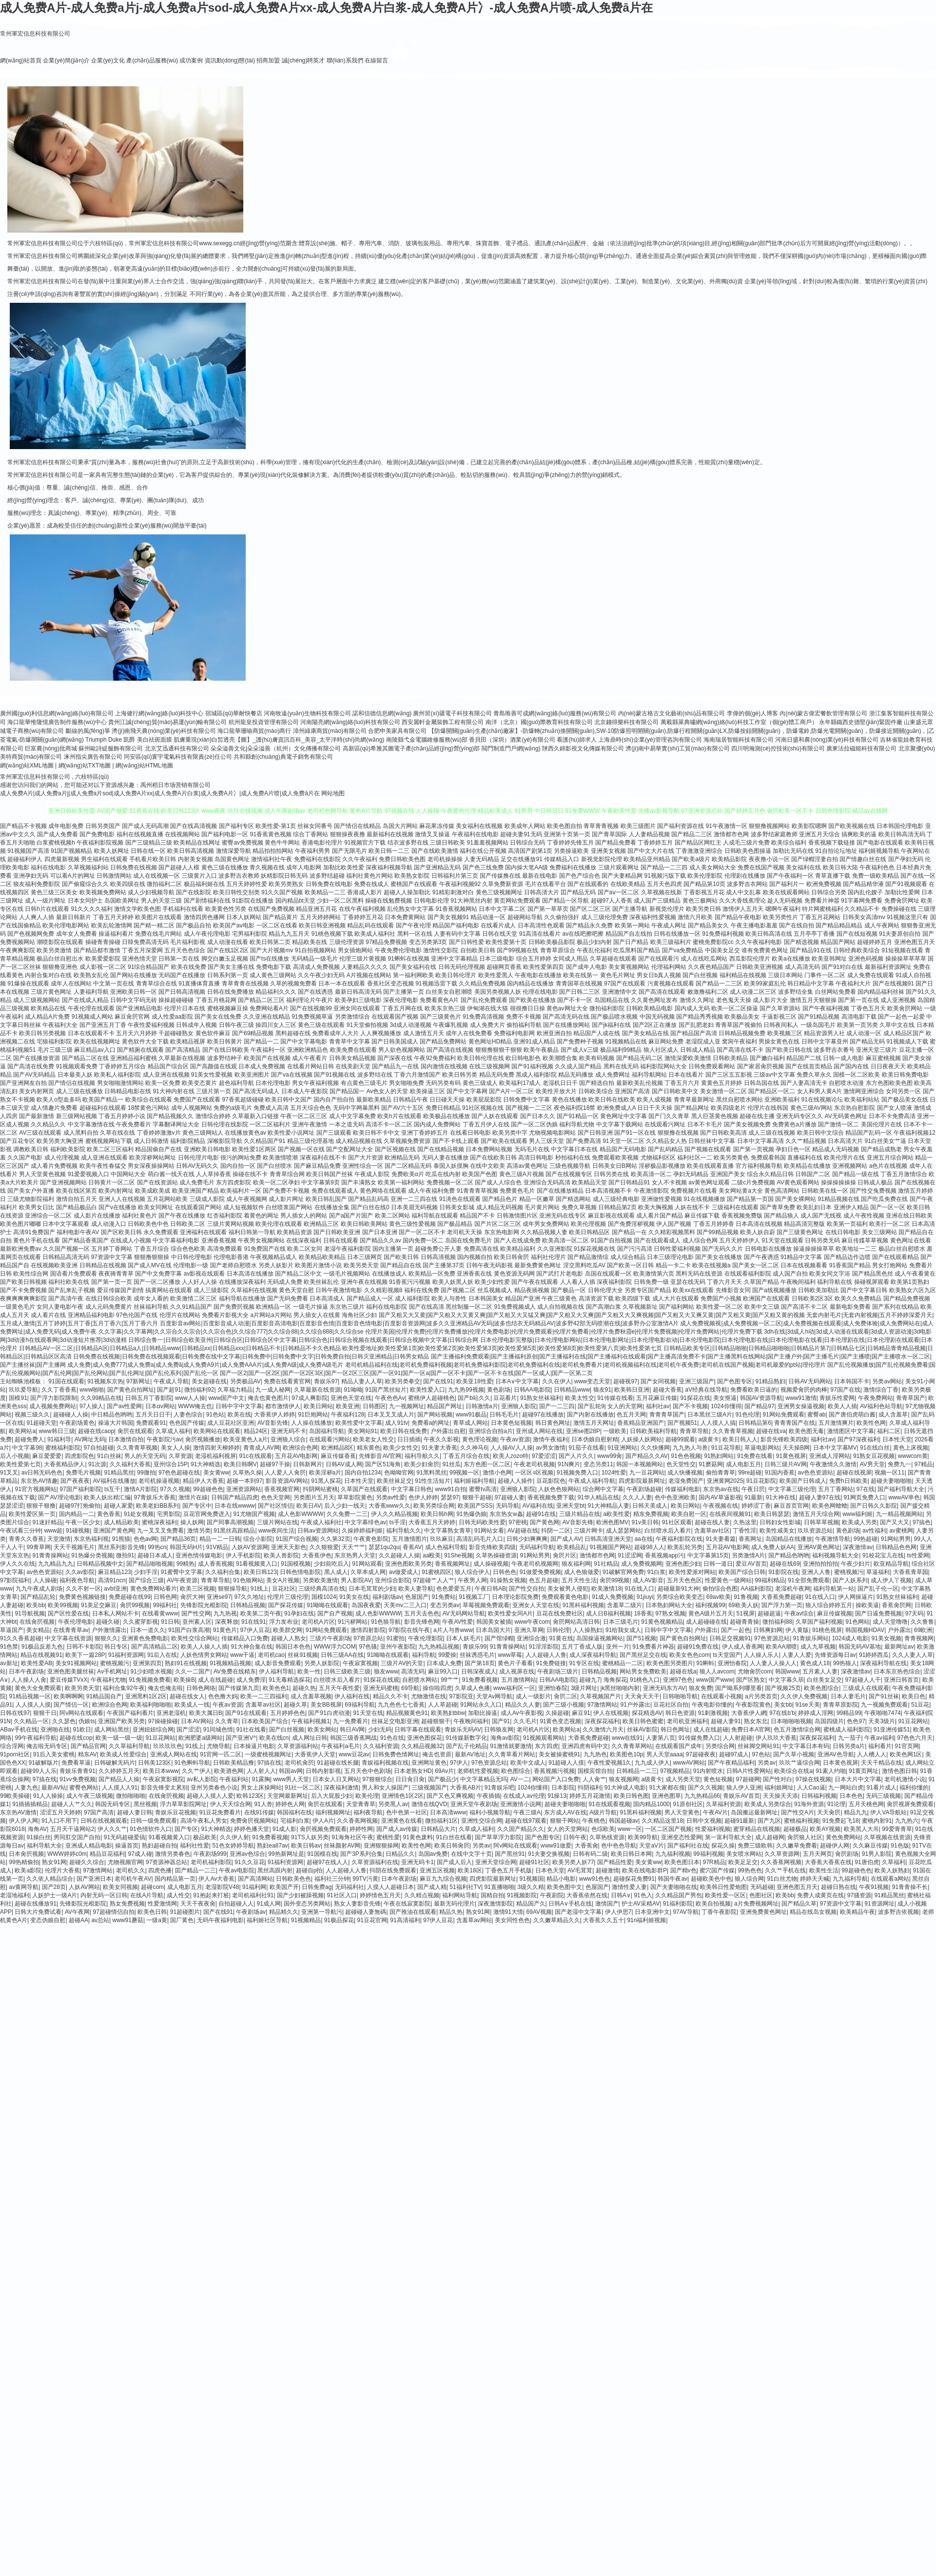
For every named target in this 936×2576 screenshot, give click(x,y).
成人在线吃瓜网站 (704, 958)
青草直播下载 (832, 875)
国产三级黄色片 (440, 1016)
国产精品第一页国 (750, 1199)
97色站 (761, 1754)
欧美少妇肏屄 (421, 1464)
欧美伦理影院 (704, 875)
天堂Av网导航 (494, 1696)
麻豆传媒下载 (702, 1215)
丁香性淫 (744, 1530)
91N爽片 (569, 1464)
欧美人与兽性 (449, 1298)
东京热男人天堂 (354, 1555)
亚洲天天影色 (288, 1547)
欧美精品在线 (48, 1008)
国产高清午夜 (65, 1298)
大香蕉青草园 (910, 1572)
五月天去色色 (421, 1613)
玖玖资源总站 (815, 1530)
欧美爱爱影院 (102, 958)
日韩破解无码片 (114, 1762)
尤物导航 (218, 1746)
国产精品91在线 (810, 950)
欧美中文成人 (528, 1762)
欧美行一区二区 (889, 1223)
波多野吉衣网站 (747, 884)
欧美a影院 (28, 1870)
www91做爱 (556, 1845)
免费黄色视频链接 (82, 1596)
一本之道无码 (346, 1124)
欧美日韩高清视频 (190, 850)
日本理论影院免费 (515, 1596)
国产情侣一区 (71, 1704)
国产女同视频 (658, 1381)
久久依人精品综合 (49, 1878)
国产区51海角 (383, 1464)
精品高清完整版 (804, 1223)
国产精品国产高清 (693, 1033)
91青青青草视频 (477, 1190)
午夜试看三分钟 (20, 1530)
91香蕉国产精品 (850, 1265)
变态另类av (445, 1605)
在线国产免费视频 (271, 908)
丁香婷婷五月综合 (122, 1066)
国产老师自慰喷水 (233, 1265)
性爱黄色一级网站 (728, 1580)
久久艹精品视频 (805, 1141)
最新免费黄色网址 (537, 1265)
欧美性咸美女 (777, 1530)
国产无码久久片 (722, 1248)
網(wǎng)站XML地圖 (27, 765)
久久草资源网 (782, 1853)
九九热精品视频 (438, 1646)
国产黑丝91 (510, 1853)
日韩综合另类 (828, 892)
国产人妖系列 (850, 1580)
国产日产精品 (630, 942)
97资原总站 (368, 1638)
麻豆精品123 (114, 1572)
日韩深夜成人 (478, 1671)
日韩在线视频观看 (103, 1820)
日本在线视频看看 (803, 1265)
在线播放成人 (389, 1273)
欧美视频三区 (784, 1033)
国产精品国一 (347, 1091)
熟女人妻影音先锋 (357, 1903)
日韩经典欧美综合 (856, 950)
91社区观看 (676, 1522)
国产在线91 (438, 1381)
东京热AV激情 (18, 1812)
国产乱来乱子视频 (71, 1290)
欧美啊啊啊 (68, 1696)
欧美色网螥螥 (829, 1505)
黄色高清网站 (782, 1190)
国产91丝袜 (883, 1696)
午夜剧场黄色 (77, 1422)
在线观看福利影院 (747, 1273)
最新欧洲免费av (20, 1248)
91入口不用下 (59, 1820)
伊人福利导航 (276, 1671)
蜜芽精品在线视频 (756, 1829)
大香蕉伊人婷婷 (274, 1414)
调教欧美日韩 (30, 1149)
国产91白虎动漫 (329, 1713)
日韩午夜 (574, 1837)
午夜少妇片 (855, 1563)
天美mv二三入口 (405, 1605)
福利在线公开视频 (483, 850)
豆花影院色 (551, 1480)
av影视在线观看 (204, 1273)
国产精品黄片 (280, 917)
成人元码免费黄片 (108, 1306)
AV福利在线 (538, 1505)
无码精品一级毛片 (314, 958)
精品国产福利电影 (455, 925)
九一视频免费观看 (884, 1704)
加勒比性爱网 (902, 892)
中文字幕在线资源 (68, 1638)
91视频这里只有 (907, 917)
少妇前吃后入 (331, 1563)
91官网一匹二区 (220, 1754)
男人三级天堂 (546, 1141)
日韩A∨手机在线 (570, 1903)
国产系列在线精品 (895, 1306)
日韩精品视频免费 (742, 1033)
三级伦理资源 (346, 942)
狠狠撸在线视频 (678, 1132)
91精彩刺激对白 (453, 892)
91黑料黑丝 (431, 1472)
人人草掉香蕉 (213, 1174)
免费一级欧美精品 (875, 875)
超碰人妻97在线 (819, 1497)
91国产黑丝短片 (386, 1389)
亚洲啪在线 (55, 1729)
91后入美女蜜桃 (54, 1754)
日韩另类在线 (611, 1174)
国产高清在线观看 (662, 991)
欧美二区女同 (304, 1248)
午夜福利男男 (312, 850)
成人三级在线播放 (79, 1091)
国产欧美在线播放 (532, 1000)
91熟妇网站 (719, 1456)
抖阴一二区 (555, 1530)
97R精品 (714, 1862)
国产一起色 (735, 1630)
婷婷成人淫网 (815, 1713)
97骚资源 (859, 1895)
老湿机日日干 (560, 1083)
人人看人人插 (577, 1281)
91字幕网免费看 (861, 900)
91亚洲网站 (622, 1447)
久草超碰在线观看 (613, 958)
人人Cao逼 (811, 1787)
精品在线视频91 (41, 1655)
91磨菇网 (710, 1464)
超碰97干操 (275, 1464)
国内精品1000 (651, 1804)
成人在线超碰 (215, 1679)
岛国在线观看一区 (608, 1273)
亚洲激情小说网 (520, 1804)
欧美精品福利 (517, 1248)
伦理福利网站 (668, 967)
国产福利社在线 (687, 1845)
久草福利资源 (723, 1804)
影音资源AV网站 (287, 1480)
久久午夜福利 (359, 859)
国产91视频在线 (334, 1074)
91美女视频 (886, 1638)
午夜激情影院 (651, 1190)
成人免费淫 (251, 1679)
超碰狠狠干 (435, 1721)
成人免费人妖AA (772, 1547)
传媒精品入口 (561, 859)
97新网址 (138, 1381)
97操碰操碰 (163, 1721)
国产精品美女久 (708, 925)
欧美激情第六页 (653, 1273)
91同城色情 (218, 1729)
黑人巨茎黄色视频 (714, 1116)
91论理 (836, 1804)
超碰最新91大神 (678, 1588)
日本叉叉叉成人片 (391, 1414)
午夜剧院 (552, 1895)
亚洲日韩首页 (901, 1679)
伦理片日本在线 (184, 1008)
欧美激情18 (606, 1588)
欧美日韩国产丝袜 (329, 1174)
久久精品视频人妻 (544, 1232)
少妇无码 (379, 1729)
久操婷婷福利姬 (362, 1530)
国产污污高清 (634, 1248)
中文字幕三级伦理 (791, 1489)
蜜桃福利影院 (62, 1447)
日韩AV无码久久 (197, 1165)
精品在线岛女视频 (813, 1911)
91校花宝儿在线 (883, 1555)
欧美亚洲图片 (252, 1074)
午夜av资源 (515, 1439)
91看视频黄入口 (256, 1563)
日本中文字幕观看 (65, 1223)
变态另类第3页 (428, 942)
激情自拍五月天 (76, 1199)
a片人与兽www (453, 1630)
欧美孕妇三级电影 (358, 1000)
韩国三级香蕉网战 (353, 1737)
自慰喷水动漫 (846, 1083)
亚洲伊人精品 (851, 1207)
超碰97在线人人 (327, 1862)
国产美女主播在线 (231, 967)
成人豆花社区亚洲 (230, 1422)
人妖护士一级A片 (54, 1895)
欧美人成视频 (654, 1099)
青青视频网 (919, 1638)
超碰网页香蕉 (504, 967)
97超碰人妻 (509, 1497)
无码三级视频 (883, 1795)
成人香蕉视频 (215, 1563)
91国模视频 (296, 1563)
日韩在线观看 (340, 1240)
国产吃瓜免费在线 (884, 1199)
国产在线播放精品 (560, 1190)
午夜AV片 (715, 1812)
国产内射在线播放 (590, 1414)
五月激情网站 (518, 1679)
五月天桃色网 (866, 1804)
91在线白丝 (875, 1447)
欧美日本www (161, 1771)
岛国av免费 (433, 1853)
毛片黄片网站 (542, 1207)
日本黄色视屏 (840, 1762)
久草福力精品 (235, 1389)
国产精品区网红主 (698, 842)
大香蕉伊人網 (748, 1713)
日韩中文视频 (704, 1820)
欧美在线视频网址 (97, 1041)
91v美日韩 (645, 1522)
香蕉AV (412, 1547)
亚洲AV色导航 (836, 1754)
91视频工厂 (473, 1596)
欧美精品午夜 (857, 1911)
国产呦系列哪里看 (738, 1688)
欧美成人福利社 (374, 933)
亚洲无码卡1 (417, 1862)
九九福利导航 (850, 1878)
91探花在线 (695, 1398)
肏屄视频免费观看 (323, 1829)
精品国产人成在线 (596, 1033)
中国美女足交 (722, 950)
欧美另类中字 (509, 1132)
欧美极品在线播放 (446, 1116)
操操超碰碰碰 (176, 1000)
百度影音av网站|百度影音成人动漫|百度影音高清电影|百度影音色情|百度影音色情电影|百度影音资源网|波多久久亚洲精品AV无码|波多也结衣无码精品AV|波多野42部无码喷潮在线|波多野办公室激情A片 (419, 1323)
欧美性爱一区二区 (719, 1306)
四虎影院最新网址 (642, 1480)
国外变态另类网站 (307, 1903)
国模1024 (324, 1596)
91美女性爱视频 (212, 1074)
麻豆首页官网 (791, 1505)
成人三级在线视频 (771, 1132)
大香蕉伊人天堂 (314, 1754)
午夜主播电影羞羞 (754, 925)
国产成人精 (432, 1887)
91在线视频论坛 (822, 1099)
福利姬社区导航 (267, 1920)
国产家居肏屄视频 (760, 1066)
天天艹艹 (353, 1547)
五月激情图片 (409, 1538)
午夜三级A (527, 1812)
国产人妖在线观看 (494, 1116)
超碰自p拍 (309, 1870)
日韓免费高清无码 (145, 942)
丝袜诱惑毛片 (477, 1655)
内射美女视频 (195, 859)
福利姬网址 (779, 1787)
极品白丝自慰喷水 (901, 1248)
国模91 (18, 1398)
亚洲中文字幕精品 (454, 958)
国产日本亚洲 (379, 1232)
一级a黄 (156, 1920)
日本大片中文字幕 (858, 1779)
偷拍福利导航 (524, 1025)
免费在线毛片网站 (158, 933)
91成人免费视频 (612, 1596)
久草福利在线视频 (254, 1290)
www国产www (714, 1679)
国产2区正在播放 (655, 1025)
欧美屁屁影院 (484, 1099)
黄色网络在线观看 (383, 1190)
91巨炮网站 (313, 1414)
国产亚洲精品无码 (437, 867)
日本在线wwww (234, 1505)
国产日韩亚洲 (595, 1132)
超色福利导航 (236, 1083)
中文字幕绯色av (365, 1522)
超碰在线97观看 (525, 1820)
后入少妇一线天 (344, 1505)
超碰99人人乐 (38, 1771)
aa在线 (643, 1538)
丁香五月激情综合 (903, 1174)
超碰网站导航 (525, 917)
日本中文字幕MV (835, 1447)
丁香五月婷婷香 (713, 1223)
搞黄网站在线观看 (168, 1290)
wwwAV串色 (904, 1497)
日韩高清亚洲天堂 (608, 1538)
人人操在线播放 (311, 1422)
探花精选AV (647, 1713)
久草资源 (180, 1456)
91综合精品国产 (148, 967)
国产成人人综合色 (498, 1182)
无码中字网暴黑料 (356, 1107)
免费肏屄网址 (901, 900)
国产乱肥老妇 (696, 1025)
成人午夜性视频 (863, 1215)
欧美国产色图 (479, 1174)
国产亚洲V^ (241, 1737)
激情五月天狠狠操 (813, 1000)
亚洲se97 (219, 1596)
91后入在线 (162, 1655)
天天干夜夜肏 (197, 1903)
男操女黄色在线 (779, 1041)
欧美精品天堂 (589, 1182)
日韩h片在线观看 (47, 908)
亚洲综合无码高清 (547, 1182)
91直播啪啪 (499, 1887)
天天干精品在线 (881, 1762)
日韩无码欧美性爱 (482, 1522)
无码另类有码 (443, 1083)
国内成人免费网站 (437, 1124)
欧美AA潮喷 (781, 1646)
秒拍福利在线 (572, 1157)
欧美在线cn (274, 1737)
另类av (767, 1762)
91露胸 (261, 1779)
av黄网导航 (24, 1887)
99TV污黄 (365, 1878)
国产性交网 (196, 1613)
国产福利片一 (786, 884)
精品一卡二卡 (673, 1265)
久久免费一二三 (347, 1514)
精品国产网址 (444, 1406)
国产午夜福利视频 (825, 1008)
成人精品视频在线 (358, 1141)
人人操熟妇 (587, 1630)
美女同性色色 (512, 1920)
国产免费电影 (97, 834)
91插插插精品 (30, 1804)
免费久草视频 (579, 1207)
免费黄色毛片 (517, 1190)
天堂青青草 (360, 1804)
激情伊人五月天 (742, 908)
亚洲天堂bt (570, 1505)
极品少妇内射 (594, 942)
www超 (53, 1530)
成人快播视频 (684, 1472)
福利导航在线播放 (242, 1298)
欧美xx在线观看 (693, 1290)
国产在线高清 (426, 1306)
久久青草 (226, 1721)
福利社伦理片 (548, 1257)
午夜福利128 (347, 1414)
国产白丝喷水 (274, 1165)
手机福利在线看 (182, 908)
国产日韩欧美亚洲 (336, 1232)
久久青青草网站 (631, 1746)
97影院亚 (461, 1696)
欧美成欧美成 (152, 1190)
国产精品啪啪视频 (149, 1563)
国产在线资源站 (157, 1182)
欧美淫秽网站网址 (152, 1157)
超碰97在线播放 (543, 1414)
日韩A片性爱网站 (748, 1771)
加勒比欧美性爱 (343, 867)
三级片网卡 (588, 1530)
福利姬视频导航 (878, 850)
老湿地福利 (14, 1895)
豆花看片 (505, 1398)
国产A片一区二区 (511, 1091)
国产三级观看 (333, 1132)
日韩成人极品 (875, 1182)
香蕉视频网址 (452, 1563)
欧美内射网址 (116, 1190)
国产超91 (169, 1389)
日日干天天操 (654, 1107)
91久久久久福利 (91, 908)
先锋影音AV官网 (380, 1456)
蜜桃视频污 (848, 1572)
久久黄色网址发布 (654, 1000)
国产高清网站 (255, 1878)
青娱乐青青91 (77, 1771)
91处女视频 (139, 1514)
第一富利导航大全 (728, 1837)
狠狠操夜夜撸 (347, 834)
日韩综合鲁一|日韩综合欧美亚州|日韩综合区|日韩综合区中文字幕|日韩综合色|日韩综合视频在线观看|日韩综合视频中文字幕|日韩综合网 (303, 1340)
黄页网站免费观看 (517, 900)
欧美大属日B (205, 1713)
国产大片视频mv (271, 950)
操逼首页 (126, 1845)
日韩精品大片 (438, 1829)
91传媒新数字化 (466, 1737)
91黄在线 (561, 1638)
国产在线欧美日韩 (493, 1157)
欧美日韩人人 (740, 1439)
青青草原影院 (840, 1704)
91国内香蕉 (780, 1472)
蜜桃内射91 (877, 1820)
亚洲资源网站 (243, 1489)
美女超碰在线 (209, 1381)
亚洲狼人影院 (518, 1406)
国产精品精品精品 (839, 925)
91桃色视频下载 (332, 933)
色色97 (856, 1721)
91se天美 (808, 1704)
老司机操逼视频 (158, 1480)
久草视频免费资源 (407, 1141)
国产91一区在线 (635, 1132)
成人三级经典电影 (616, 1199)
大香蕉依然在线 (586, 1895)
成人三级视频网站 (36, 1000)
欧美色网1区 (906, 1754)
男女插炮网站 (355, 950)
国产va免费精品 (682, 950)
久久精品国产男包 (678, 1895)
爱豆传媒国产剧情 (120, 1290)
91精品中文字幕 (801, 1257)
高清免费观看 (224, 1248)
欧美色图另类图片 (669, 1663)
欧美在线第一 (580, 975)
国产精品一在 (629, 1232)
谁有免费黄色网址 (764, 950)
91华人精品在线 (598, 1497)
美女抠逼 (725, 1398)
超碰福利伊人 (24, 859)
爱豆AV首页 (751, 1563)
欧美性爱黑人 (495, 975)
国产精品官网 (88, 1746)
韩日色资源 (680, 1713)
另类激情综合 (352, 1016)
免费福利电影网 (514, 1033)
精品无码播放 (575, 1074)
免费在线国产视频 (761, 867)
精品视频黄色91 (407, 1713)
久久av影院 (80, 1572)
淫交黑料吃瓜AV (584, 1265)
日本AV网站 (196, 1721)
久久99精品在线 (101, 1398)
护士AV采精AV (641, 1903)
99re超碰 (749, 1472)
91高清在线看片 (540, 933)
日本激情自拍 (125, 1439)
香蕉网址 (750, 1538)
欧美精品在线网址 (197, 842)
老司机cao (271, 1655)
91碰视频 (78, 1530)
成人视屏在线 (516, 1671)
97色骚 (368, 1646)
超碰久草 (295, 1704)
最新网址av (899, 1646)
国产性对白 (777, 1779)
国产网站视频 (434, 1414)
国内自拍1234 (363, 1472)
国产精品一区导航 (565, 900)
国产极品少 (442, 1779)
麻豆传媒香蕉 (338, 1456)
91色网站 (857, 1621)
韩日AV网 (352, 1729)
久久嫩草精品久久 (556, 1920)
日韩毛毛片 (504, 1414)
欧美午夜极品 (541, 1049)
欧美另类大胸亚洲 (60, 1141)
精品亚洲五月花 (316, 908)
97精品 (924, 1464)
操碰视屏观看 (871, 1281)
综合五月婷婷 (533, 958)
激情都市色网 (731, 834)
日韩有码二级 (590, 1853)
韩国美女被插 (493, 1621)
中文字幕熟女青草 (447, 1530)
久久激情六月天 (603, 1729)
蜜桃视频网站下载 (108, 1141)
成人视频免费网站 (52, 1406)
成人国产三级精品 (657, 900)
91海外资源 (809, 1804)
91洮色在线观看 (460, 1199)
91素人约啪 (830, 1771)
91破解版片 (43, 1762)
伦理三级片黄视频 (362, 958)
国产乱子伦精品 (466, 1746)
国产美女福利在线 (413, 967)
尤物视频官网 (125, 1862)
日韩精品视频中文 (100, 1563)
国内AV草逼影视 (720, 1497)
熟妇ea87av (272, 1845)
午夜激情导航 (832, 1538)
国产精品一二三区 (719, 983)
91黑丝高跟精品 (234, 1530)
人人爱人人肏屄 (285, 1472)
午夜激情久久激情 (833, 1464)
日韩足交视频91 (730, 1638)
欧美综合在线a (793, 1771)
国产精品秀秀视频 (699, 1016)
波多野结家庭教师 (774, 834)
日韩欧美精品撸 (233, 1762)
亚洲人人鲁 (816, 1572)
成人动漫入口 (108, 1223)
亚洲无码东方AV (664, 1688)
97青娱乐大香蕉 (154, 1497)
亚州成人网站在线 (539, 1431)
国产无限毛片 (349, 850)
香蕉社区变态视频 (390, 983)
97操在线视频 (813, 1779)
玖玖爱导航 (23, 1389)
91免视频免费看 (149, 1679)
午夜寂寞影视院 (163, 1779)
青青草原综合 (557, 950)
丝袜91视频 (302, 1655)
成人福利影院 (412, 1298)
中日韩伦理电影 (191, 1257)
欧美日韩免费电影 (905, 1074)
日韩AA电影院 (532, 1389)
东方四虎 (546, 1746)
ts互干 (112, 1489)
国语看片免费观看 (73, 1273)
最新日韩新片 (73, 917)
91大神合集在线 (251, 1646)
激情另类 (199, 1530)
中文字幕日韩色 (411, 1489)
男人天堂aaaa (664, 1754)
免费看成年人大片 (335, 1033)
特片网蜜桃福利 (822, 908)
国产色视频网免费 (30, 933)
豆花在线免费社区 (559, 1613)
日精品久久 (400, 1853)
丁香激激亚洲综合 (699, 850)
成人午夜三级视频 (89, 1795)
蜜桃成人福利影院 (846, 1729)
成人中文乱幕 (743, 892)
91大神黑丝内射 (471, 900)
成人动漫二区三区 (753, 991)
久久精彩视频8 (383, 1290)
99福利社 (165, 1605)
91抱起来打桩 (211, 1895)
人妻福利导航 (91, 991)
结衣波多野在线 (408, 842)
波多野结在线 (374, 1074)
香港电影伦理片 (322, 842)
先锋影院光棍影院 (203, 1605)
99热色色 (749, 1870)
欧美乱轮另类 (684, 1547)
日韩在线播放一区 (677, 933)
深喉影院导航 (224, 1141)
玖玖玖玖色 (167, 1746)
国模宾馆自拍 (595, 1771)
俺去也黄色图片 (268, 1398)
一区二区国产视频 (668, 1829)
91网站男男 (896, 1538)
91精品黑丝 (119, 1472)
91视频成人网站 (92, 1016)
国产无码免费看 (287, 1298)
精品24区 (256, 1431)
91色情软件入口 (150, 1829)
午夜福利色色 (877, 867)
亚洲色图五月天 (914, 942)
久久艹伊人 (196, 1771)
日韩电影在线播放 (768, 1248)
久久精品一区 (31, 1721)
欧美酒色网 (228, 1771)
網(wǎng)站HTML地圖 (144, 765)
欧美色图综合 (821, 1688)
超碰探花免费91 (634, 1878)
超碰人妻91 (726, 1721)
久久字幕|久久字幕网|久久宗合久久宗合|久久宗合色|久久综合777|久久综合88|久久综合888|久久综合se (231, 1331)
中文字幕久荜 (786, 1679)
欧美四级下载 (632, 1298)
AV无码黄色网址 (846, 1116)
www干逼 (242, 1655)
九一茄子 (849, 1737)
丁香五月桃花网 (215, 1000)
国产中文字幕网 (467, 1091)
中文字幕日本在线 (574, 1149)
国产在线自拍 (796, 925)
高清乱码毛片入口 (479, 1538)
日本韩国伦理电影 (900, 826)
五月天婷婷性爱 (246, 884)
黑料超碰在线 (293, 1033)
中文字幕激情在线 (91, 1124)
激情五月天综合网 (816, 1514)
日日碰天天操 (447, 1099)
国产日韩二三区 (579, 991)
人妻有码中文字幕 (457, 933)
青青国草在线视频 (579, 983)
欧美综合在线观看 (148, 1099)
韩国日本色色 (293, 1646)
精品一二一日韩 (219, 1538)
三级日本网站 (785, 975)
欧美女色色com (689, 1655)
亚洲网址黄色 (429, 1762)
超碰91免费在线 (698, 1646)
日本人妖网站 (243, 917)
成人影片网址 (286, 1199)
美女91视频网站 (76, 1663)
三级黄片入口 (199, 875)
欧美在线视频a (711, 1265)
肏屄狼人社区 (804, 1837)
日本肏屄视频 (26, 1853)
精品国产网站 (838, 942)
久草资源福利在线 (374, 1862)
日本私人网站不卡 (115, 1613)
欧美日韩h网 (437, 1514)
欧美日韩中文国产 (288, 1099)
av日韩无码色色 (42, 1472)
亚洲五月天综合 (819, 834)
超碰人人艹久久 (71, 1804)
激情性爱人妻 (629, 1887)
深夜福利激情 (341, 1787)
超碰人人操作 (515, 1480)
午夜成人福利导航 (591, 1480)
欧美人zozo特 (510, 1456)
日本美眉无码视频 (414, 1207)
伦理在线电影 (540, 991)
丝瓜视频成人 (494, 1290)
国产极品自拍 (193, 925)
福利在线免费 (421, 1290)
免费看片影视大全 (225, 1315)
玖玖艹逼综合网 (799, 1762)
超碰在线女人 (187, 1696)
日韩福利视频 (819, 1795)
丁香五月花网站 (820, 917)
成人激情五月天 (423, 1033)
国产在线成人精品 (85, 1000)
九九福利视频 (672, 1853)
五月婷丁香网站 (111, 1248)
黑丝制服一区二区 (469, 1306)
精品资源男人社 (824, 1033)
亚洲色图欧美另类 (408, 1563)
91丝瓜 (451, 1464)
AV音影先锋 (272, 1422)
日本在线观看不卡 (91, 1033)
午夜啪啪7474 (882, 1713)
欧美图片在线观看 (158, 917)
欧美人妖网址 (111, 850)
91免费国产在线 (265, 1248)
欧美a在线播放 (791, 958)
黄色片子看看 (515, 1663)
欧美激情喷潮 (280, 1157)
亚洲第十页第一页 (567, 834)
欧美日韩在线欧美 (611, 1099)
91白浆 (656, 1572)
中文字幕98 (27, 1447)
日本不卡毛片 (704, 1124)
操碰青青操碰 (102, 942)
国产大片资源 (365, 1157)
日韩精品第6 (755, 1422)
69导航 (410, 1688)
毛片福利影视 (187, 942)
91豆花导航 (726, 1447)
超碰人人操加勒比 (407, 892)
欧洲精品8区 (337, 1447)
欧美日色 (913, 1696)
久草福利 (893, 1862)
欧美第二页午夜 (260, 1613)
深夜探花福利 (602, 1721)
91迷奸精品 (47, 1522)
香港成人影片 (364, 892)
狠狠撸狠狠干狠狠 (498, 1049)
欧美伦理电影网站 (65, 925)
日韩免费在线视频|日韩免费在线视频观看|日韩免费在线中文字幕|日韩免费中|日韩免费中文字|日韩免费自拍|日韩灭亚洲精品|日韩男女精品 (251, 1356)
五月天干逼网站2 (72, 1829)
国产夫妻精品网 (622, 875)
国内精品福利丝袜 (881, 991)
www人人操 (190, 1398)
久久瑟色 (64, 1721)
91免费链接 (551, 1663)
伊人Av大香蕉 (216, 1878)
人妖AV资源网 (250, 1547)
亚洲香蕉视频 (218, 1240)
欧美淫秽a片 (325, 1472)
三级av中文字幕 (774, 1074)
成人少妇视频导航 (151, 892)
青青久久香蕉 (26, 1538)
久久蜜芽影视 (140, 1621)
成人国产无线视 (820, 1215)
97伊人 (459, 1762)
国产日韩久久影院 (873, 1505)
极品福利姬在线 (204, 884)
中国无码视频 (657, 1016)
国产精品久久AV (646, 1456)
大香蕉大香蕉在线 (828, 1862)
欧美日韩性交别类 (236, 892)
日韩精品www (572, 1389)
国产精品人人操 (118, 1779)
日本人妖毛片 (463, 1638)
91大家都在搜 (666, 1787)
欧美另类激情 (54, 950)
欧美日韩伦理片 (455, 975)
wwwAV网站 (688, 1762)
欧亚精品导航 (891, 1563)
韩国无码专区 (112, 1804)
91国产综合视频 (296, 1538)
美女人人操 (175, 1447)
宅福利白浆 (295, 1820)
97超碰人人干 (862, 1679)
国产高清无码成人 (256, 1091)
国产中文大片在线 (650, 850)
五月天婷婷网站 (320, 917)
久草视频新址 (640, 1306)
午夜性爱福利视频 (151, 1025)
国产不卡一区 (574, 1000)
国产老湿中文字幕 (578, 1911)
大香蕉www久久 (389, 1505)
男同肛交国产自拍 (77, 1837)
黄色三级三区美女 (54, 892)
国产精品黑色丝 (872, 1273)
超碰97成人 (734, 1754)
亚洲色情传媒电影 (199, 1555)
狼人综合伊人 (472, 1572)
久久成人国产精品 (578, 1066)
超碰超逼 (769, 1613)
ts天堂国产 (727, 1655)
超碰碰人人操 (70, 1414)
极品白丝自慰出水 (60, 958)
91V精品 (217, 1547)
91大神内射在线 (173, 1091)
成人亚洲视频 (898, 1000)
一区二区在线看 (276, 925)
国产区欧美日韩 (121, 1232)
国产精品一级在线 (855, 1174)
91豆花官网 (372, 1920)
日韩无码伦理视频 (461, 967)
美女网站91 (362, 1431)
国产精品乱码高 (368, 1199)
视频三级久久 (32, 1414)
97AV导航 (685, 1911)
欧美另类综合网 (433, 1505)
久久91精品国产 (191, 1306)
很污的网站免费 (240, 1157)
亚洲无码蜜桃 (380, 1688)
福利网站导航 (459, 1895)
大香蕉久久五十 (603, 1920)
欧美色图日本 (682, 1862)
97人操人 (91, 1406)
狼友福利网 (576, 1563)
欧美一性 (309, 1671)
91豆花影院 (761, 1480)
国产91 (501, 1721)
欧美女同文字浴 (829, 1273)
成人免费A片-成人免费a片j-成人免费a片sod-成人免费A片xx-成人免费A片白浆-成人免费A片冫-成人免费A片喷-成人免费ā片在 (326, 7)
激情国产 (607, 1903)
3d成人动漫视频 (410, 1025)
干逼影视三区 (779, 1016)
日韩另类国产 (102, 826)
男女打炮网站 (889, 1265)
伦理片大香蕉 (62, 1870)
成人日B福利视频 (608, 1613)
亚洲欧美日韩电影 (207, 1149)
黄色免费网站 (843, 1837)
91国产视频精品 (71, 850)
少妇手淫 (145, 1572)
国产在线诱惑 (315, 991)
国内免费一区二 (423, 1240)
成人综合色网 (700, 1240)
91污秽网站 (353, 1621)
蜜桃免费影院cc (713, 942)
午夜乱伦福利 (594, 950)
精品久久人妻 (522, 1704)
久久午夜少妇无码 (321, 975)
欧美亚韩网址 (829, 958)
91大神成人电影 (625, 1787)
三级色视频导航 (569, 1165)
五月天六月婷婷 (136, 1033)
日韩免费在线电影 (329, 884)
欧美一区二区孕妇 (276, 1182)
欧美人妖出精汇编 (107, 1497)
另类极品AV (245, 1381)
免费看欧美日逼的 (753, 1389)
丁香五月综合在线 (466, 1456)
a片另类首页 (761, 1696)
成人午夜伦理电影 (207, 933)
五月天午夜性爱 (339, 1688)
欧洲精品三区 (321, 1223)
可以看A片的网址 (72, 875)
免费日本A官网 (750, 1729)
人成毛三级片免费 (746, 842)
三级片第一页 (213, 1091)
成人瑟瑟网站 (623, 1530)
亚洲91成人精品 (534, 1041)
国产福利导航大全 (901, 1489)
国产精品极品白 (76, 1207)
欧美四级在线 (127, 884)
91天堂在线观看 (782, 1240)
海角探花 (615, 1679)
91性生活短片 (432, 1480)
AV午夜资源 (182, 1580)
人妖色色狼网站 (558, 1489)
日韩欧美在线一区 (824, 1190)
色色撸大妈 (222, 1696)
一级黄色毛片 (17, 1306)
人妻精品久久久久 (364, 967)
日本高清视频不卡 (608, 1190)
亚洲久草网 (529, 1630)
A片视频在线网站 (369, 975)
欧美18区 (470, 1870)
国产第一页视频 (753, 1149)
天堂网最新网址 (287, 1795)
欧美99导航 (643, 1837)
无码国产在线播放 (181, 975)
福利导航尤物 (576, 1124)
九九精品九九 (55, 1563)
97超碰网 (748, 1779)
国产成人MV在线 (150, 1265)
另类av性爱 (391, 1497)
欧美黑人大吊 (861, 1829)
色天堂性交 (681, 1464)
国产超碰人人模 (178, 867)
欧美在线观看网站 (786, 892)
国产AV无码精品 (34, 1074)
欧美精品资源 (294, 1232)
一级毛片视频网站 (346, 1273)
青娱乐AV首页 (741, 1795)
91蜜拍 (396, 1638)
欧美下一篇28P (85, 1655)
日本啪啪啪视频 (791, 1721)
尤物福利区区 (658, 1157)
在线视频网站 (182, 834)
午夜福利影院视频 (100, 842)
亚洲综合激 (531, 1638)
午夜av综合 (799, 1613)
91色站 (215, 1414)
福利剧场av (387, 1596)
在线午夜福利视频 (362, 908)
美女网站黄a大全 (741, 1190)
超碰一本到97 (244, 1480)
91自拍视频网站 (315, 950)
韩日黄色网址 (552, 1422)
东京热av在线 (721, 1489)
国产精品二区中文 (298, 1273)
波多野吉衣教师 (238, 875)
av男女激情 (551, 1447)
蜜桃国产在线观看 (413, 884)
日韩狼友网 (498, 1729)
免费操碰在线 (898, 908)
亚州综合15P (170, 1464)
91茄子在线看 (586, 1447)
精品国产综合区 (168, 1066)
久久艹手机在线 (785, 1870)
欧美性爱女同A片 (510, 1613)
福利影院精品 (187, 1141)
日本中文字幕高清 (760, 1141)
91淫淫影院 (543, 1646)
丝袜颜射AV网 (342, 1845)
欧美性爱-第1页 (275, 826)
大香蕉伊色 (317, 1555)
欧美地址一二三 (856, 1248)
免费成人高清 (271, 1107)
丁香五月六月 (682, 1083)
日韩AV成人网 (344, 1464)
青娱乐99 (475, 1646)
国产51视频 (641, 1638)
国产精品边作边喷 (847, 1257)
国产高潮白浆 (603, 1306)
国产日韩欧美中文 (675, 1091)
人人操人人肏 (28, 1679)
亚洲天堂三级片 (876, 1049)
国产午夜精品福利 (731, 1762)
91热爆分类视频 (92, 1555)
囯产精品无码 (578, 892)
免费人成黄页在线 (820, 1895)
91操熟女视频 (508, 1580)
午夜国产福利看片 (130, 1713)
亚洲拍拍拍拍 (820, 1563)
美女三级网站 (879, 1232)
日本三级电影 (496, 958)
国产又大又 (894, 1522)
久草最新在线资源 (317, 1389)
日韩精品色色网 (896, 1547)
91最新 (753, 1497)
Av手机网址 (112, 1671)
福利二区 (888, 1431)
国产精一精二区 (154, 925)
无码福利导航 (536, 1547)
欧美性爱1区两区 (254, 1149)
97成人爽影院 (309, 1398)
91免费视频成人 (514, 1306)
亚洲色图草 (666, 1795)
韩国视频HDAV (864, 1630)
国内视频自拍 (474, 1257)
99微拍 (146, 1472)
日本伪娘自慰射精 (594, 1439)
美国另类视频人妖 (497, 991)
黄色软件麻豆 (213, 1033)
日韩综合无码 (527, 842)
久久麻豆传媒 (870, 1845)
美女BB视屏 (326, 1704)
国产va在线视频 (291, 1074)
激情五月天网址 (593, 1422)
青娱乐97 (326, 1381)
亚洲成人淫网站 (829, 1456)
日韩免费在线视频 (133, 867)
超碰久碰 (107, 1621)
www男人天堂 (291, 1779)
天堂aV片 (651, 1845)
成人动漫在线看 (227, 942)
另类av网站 (887, 1381)
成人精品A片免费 (47, 1016)
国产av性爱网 (124, 1406)
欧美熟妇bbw (448, 1713)
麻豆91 (581, 1713)
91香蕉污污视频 (409, 1281)
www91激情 (800, 1398)
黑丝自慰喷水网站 (739, 1099)
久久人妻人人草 (912, 1655)
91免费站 (443, 1596)
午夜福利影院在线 (679, 1538)
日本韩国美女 (486, 1298)
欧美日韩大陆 (840, 867)
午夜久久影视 (441, 1439)
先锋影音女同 (733, 1290)
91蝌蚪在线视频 (408, 958)
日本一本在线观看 (341, 983)
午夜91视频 (874, 1887)
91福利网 (254, 1887)
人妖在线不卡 (692, 1207)
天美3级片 (881, 1721)
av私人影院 (201, 1779)
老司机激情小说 (904, 1779)
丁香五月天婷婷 (113, 917)
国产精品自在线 (400, 1265)
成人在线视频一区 (156, 875)
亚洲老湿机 (171, 1713)
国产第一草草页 (547, 908)
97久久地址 (249, 1596)
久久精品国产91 (264, 1141)
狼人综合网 (749, 1878)
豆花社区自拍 (670, 1704)
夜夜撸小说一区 (769, 859)
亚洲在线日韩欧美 (909, 1215)
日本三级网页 (364, 1257)
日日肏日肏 (410, 1779)
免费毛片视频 (83, 1472)
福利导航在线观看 (434, 1215)
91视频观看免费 (77, 1066)
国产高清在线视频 (450, 1049)
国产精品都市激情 (97, 950)
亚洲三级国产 (696, 1381)
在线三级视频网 (489, 1066)
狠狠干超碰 (476, 1497)
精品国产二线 (803, 1058)
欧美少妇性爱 (492, 1281)
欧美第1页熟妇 (910, 1281)
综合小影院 (258, 1538)
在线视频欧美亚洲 (54, 1265)
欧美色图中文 (564, 1887)
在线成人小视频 (130, 1240)
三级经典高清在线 (321, 1588)
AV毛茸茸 (579, 1870)
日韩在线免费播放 (230, 991)
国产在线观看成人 (657, 1240)
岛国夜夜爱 (366, 1605)
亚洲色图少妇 (683, 1563)
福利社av (658, 1406)
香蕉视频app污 (664, 1555)
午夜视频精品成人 (273, 1257)
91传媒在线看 (615, 1398)
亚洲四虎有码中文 (585, 1746)
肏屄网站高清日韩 (576, 1621)
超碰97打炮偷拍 (79, 1505)
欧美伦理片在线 (844, 1157)
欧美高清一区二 (651, 1174)
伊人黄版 (797, 1630)
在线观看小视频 (721, 1696)
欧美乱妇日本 (814, 1207)
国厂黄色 (182, 1920)
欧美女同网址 (155, 1207)
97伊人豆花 (255, 1630)
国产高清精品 (182, 1049)
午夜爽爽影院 (17, 950)
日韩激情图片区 (517, 1215)
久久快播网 (655, 1447)
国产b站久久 (474, 1398)
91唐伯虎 (866, 1862)
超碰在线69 (785, 1563)
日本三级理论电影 (670, 1257)
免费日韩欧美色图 (402, 859)
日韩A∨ (621, 1895)
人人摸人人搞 (718, 1422)
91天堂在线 (368, 1713)
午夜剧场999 (210, 1853)
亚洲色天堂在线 (351, 1398)
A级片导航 (603, 1812)
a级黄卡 (709, 1439)
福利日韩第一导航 (252, 1232)
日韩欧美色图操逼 (747, 850)
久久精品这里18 (662, 1820)
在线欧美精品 (627, 884)
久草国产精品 (761, 1281)
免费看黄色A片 (439, 1000)
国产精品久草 (799, 1903)
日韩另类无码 (822, 1240)
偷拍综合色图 (720, 1588)
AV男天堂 (872, 1464)
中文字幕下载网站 (619, 1124)
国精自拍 (492, 1895)
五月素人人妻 (820, 1671)
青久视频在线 (267, 867)
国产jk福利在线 (611, 1025)
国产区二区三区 (590, 908)
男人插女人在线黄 (316, 1315)
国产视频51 (682, 1422)
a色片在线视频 (888, 1165)
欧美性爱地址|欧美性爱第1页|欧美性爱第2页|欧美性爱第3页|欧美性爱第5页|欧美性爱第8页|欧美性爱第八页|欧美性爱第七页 (502, 1348)
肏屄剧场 (846, 1853)
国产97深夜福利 (858, 1439)
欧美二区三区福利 (110, 1149)
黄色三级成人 (480, 1083)
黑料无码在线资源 (699, 1273)
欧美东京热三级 (445, 1008)
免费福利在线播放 (572, 867)
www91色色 (594, 1878)
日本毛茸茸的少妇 (372, 1588)
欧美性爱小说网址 (291, 1132)
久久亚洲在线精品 (266, 1016)
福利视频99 (710, 1605)
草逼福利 (878, 1572)
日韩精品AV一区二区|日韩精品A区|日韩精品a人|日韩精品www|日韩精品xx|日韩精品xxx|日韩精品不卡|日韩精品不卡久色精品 (180, 1348)
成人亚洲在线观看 (104, 1157)
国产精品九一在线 (395, 1066)
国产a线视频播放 (774, 1290)
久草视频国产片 (600, 1696)
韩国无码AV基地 (859, 1646)
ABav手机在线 (19, 1729)
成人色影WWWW (300, 1514)
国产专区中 (197, 1505)
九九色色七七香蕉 (401, 1704)
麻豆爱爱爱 (46, 1456)
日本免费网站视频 (489, 1149)
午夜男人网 (472, 1580)
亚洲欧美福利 (782, 1099)
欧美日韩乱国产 (326, 1199)
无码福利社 (349, 1887)
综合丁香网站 (310, 834)
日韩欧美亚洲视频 (759, 967)
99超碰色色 (208, 1489)
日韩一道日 (718, 1563)
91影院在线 (783, 1572)
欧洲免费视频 (823, 884)
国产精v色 (683, 1870)
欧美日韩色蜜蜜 (643, 1721)
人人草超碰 (442, 1704)
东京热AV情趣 (38, 1480)
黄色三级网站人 (202, 1132)
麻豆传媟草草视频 (864, 1240)
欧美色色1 (276, 1688)
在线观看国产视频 (394, 1016)
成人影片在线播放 (97, 1215)
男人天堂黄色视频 (42, 1174)
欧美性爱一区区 (725, 1895)
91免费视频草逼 (312, 1016)
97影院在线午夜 (409, 1630)
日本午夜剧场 (26, 1671)
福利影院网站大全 (663, 1066)
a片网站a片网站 (271, 1315)
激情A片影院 (140, 1489)
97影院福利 (15, 1580)
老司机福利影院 (211, 1862)
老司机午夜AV (133, 1878)
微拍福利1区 (441, 1820)
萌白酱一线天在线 (171, 1174)
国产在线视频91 (893, 983)
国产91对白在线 (842, 967)
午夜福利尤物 (108, 1679)
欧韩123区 (250, 1795)
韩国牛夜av (672, 1878)
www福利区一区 (514, 1688)
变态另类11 (598, 1464)
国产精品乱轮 (38, 1596)
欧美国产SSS (475, 1505)
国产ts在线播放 (269, 958)
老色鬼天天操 (733, 1000)
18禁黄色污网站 (148, 1107)
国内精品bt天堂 (295, 900)
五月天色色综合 (184, 950)
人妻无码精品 (481, 859)
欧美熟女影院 (411, 875)
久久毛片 (525, 1721)
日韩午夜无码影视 (489, 1265)
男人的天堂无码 (144, 1456)
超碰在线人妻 (712, 1522)
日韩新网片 (307, 1464)
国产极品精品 (454, 1223)
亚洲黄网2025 (725, 1480)
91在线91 (253, 1621)
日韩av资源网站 (318, 1530)
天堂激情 (59, 1538)
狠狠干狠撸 (41, 1505)
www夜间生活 (276, 1530)
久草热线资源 (606, 1837)
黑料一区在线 (414, 933)
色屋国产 (417, 1596)
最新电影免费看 (850, 1306)
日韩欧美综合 (595, 1091)
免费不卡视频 (523, 1016)
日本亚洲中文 (652, 1911)
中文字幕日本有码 (805, 1746)
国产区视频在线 (395, 1149)
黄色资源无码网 (514, 1273)
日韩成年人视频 (196, 1025)
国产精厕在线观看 (140, 1049)
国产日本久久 (537, 1116)
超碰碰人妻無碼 (365, 1911)
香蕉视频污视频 (554, 1771)
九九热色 (595, 1754)
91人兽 (263, 1804)
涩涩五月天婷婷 (60, 1812)
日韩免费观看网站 (711, 1066)
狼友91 (602, 1389)
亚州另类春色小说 (214, 1787)
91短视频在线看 (902, 950)
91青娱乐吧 (499, 1787)
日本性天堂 (897, 1439)
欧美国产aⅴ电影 (234, 925)
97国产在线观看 (624, 983)
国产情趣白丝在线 (862, 859)
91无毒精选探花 (289, 1679)
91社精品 (606, 1563)
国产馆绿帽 (499, 1638)
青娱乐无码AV (463, 1729)
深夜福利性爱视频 (652, 917)
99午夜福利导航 (35, 1737)
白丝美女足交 (824, 1679)
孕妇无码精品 (690, 1174)
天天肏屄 (828, 1812)
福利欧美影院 (67, 1149)
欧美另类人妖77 (573, 1862)
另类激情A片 (748, 1555)
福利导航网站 (649, 1074)
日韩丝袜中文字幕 (711, 1141)
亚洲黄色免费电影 (144, 1638)
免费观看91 (151, 1422)
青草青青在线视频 (245, 983)
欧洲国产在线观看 (766, 1298)
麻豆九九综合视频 (443, 1878)
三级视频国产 (429, 1787)
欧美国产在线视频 (267, 1058)
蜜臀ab (816, 1414)
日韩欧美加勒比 (818, 1290)
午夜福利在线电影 (475, 834)
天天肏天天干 (642, 1696)
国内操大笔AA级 (526, 867)
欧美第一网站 (632, 925)
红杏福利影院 (224, 1215)
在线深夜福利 (303, 1240)
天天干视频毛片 (74, 1547)
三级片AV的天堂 (402, 1663)
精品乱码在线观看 (370, 925)
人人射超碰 (737, 1737)
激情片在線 (193, 1497)
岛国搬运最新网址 (754, 1812)
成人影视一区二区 (102, 967)
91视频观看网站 (544, 1737)
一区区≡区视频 (534, 1472)
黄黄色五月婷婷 (721, 1083)
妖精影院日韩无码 (284, 875)
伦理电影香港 (231, 1257)
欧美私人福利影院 (117, 1074)
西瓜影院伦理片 (749, 958)
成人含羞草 (893, 1414)
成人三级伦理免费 (604, 917)
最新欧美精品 (373, 1099)
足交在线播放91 (521, 859)
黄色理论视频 (479, 1439)
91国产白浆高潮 (189, 1630)
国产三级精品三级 (148, 842)
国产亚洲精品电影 (139, 1008)
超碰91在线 (541, 1514)
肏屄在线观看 (135, 1431)
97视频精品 (675, 1771)
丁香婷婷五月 (655, 842)
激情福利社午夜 (271, 859)
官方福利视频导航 (759, 1165)
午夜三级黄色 (559, 1298)
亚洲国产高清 (632, 1091)
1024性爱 (614, 1472)
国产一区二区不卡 (422, 1232)
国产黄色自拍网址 (130, 1389)
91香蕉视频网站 (456, 908)
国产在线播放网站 (566, 1025)
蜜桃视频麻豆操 (227, 1008)
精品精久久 (283, 1911)
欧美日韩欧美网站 (364, 1223)
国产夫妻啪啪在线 (673, 1887)
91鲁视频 (746, 1596)
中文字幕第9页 (320, 1182)
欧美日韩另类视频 (42, 1033)
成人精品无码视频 (499, 1207)
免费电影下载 (273, 967)
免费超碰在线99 (129, 1596)
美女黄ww (216, 1472)
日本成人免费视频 (261, 1066)
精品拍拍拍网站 (273, 850)
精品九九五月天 (289, 933)
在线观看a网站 (890, 1878)
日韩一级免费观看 (153, 1820)
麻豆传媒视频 (834, 1613)
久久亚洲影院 (554, 1248)
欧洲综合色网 (300, 1447)
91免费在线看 (755, 1456)
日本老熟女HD (412, 1771)
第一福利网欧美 (413, 975)
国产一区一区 (887, 1207)
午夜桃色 (593, 1820)
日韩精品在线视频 (102, 1265)
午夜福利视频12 (914, 1132)
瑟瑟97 (450, 1497)
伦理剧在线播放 (744, 875)
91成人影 (284, 1829)
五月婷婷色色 (287, 1713)
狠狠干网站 (564, 1820)
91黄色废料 (417, 1837)
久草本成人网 (368, 1572)
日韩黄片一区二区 (111, 1182)
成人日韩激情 (151, 1141)
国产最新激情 (36, 1116)
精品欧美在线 (309, 942)
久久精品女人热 (666, 1141)
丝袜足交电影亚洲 (394, 1721)
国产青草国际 (609, 834)
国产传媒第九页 (238, 1688)
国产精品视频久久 (170, 1116)
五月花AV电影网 (296, 1456)
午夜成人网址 (668, 925)
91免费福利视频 (722, 933)
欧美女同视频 (120, 1887)
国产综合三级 (146, 1580)
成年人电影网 (303, 867)
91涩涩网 (630, 1555)
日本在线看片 (685, 1074)
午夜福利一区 (268, 1049)
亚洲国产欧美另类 (121, 1721)
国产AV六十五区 (402, 1107)
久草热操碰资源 (496, 1555)
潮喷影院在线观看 (60, 942)
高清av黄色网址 (527, 1165)
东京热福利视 (91, 1538)
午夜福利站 (234, 1779)
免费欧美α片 (407, 1174)
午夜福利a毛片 (340, 1746)
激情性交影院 (440, 950)
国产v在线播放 (117, 1207)
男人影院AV (356, 1580)
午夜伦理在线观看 (91, 1008)
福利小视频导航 (489, 1812)
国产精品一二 (261, 1041)
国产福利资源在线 (680, 826)
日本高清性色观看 (541, 925)
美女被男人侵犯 (567, 1588)
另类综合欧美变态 (679, 1596)
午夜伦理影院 (425, 1638)
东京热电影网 (501, 1232)
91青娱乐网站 (811, 1638)
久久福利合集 (222, 1572)
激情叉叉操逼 (432, 834)
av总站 (100, 1920)
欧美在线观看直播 (710, 1165)
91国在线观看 (66, 1381)
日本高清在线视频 (759, 1223)
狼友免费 (700, 1688)
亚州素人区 (197, 1621)
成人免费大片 (487, 1025)
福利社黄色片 (139, 1215)
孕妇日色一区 (793, 1149)
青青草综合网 (287, 1174)
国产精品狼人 (781, 1215)
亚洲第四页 (147, 1663)
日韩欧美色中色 (148, 1223)
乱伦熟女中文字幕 (410, 908)
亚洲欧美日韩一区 (133, 991)
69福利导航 (359, 1704)
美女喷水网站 (743, 1853)
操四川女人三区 (275, 1025)
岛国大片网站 (400, 826)
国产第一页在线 (858, 1000)
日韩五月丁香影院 (148, 1398)
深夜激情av (858, 1547)
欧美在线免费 (188, 967)
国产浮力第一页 (781, 1605)
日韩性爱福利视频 (677, 1248)
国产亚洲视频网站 (63, 1182)
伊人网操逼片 (855, 1596)
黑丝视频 (145, 1804)
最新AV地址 (470, 1754)
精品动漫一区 (488, 917)
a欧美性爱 (616, 1514)
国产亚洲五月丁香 (102, 1025)
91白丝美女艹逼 (885, 1141)
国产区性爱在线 (68, 1613)
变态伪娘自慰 (47, 1920)
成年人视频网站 (191, 1107)
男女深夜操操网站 (151, 1165)
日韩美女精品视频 (352, 1058)
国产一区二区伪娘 (534, 1124)
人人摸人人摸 (33, 1704)
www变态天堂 (592, 1381)
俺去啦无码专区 (46, 1746)
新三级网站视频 (76, 1116)
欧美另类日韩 (703, 908)
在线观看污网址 (664, 1124)
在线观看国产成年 (678, 1746)
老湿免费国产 (685, 1480)
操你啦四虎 (437, 1688)
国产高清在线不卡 (740, 1049)
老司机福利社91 (252, 1895)
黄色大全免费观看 (38, 1688)
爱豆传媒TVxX (68, 1679)
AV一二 (519, 1779)
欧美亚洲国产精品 (195, 1190)
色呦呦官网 (398, 1472)
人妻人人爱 (796, 1655)
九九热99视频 (466, 1389)
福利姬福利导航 (474, 1480)
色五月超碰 (543, 1580)
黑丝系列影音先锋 (121, 1547)
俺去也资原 (436, 1754)
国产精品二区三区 (261, 1000)
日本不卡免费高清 (892, 1116)
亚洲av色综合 (247, 1853)
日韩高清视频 (438, 1257)
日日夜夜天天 (888, 1066)
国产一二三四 (556, 1406)
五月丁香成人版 (582, 1646)
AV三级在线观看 (40, 1132)
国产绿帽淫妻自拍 (814, 859)
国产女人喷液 (894, 1107)
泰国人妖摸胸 (450, 1165)
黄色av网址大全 (567, 1008)
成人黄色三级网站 (273, 975)
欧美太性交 (579, 1398)
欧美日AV (308, 1505)
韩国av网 (291, 1771)
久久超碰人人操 (399, 1555)
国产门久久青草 (668, 1116)
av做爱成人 (404, 1572)
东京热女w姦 (506, 1514)
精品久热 (451, 1911)
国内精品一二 (76, 1514)
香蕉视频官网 (281, 1489)
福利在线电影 (48, 867)
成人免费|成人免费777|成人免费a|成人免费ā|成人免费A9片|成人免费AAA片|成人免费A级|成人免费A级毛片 (205, 1364)
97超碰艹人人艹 (433, 1580)
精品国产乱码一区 (868, 1132)
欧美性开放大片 (556, 1091)
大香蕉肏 (586, 1845)
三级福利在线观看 (735, 1207)
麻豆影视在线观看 (611, 1215)
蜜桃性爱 (388, 1837)
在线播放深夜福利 (242, 1281)
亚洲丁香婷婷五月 (424, 1132)
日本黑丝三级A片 (709, 1414)
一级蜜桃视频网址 (268, 1754)
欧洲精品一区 (273, 1306)
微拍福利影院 (606, 1008)
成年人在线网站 (71, 983)
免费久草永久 (814, 1074)
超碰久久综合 (86, 1862)
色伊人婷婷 (423, 1497)
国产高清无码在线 (566, 1016)
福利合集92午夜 (123, 1688)
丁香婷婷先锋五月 (570, 842)
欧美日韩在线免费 (403, 1431)
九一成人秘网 (273, 1389)
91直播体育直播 (199, 983)
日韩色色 (504, 1572)
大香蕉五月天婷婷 (432, 1522)
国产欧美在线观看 (504, 1141)
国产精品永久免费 (589, 925)
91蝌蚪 (705, 1663)
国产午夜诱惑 (761, 1257)
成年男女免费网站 (546, 1223)
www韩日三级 (57, 1431)
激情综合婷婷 (213, 1116)
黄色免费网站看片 (153, 1588)
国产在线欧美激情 (434, 850)
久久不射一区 (83, 1588)
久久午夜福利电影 (758, 942)
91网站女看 (489, 1530)
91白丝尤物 (782, 1878)
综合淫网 (11, 1746)
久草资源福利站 (297, 1746)
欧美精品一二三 (325, 892)
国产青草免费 (777, 1207)
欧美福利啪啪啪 (150, 1704)
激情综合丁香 (880, 1389)
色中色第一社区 (406, 1812)
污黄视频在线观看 (670, 983)
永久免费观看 (160, 1232)
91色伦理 (748, 1414)
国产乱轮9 (591, 1406)
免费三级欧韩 (755, 1845)
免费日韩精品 (443, 1107)
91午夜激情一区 (726, 826)
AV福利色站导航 (881, 1406)
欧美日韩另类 (459, 1074)
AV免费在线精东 (235, 1671)
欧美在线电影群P (644, 1870)
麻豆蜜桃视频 (883, 1058)
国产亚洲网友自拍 (23, 1083)
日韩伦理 (558, 1630)
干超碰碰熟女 (176, 1033)
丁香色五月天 (868, 1008)
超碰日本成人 (155, 1555)
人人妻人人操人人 (773, 1663)
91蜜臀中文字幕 (181, 1572)
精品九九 (855, 1812)
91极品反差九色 (42, 1646)
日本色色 (851, 1795)
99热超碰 (866, 1538)
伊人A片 (323, 1820)
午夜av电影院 (236, 1870)
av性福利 (874, 1530)
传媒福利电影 (682, 1489)
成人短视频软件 (243, 1207)
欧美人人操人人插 (204, 1646)
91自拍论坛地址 (836, 850)
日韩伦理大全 (605, 1290)
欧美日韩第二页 (270, 942)
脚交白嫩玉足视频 (224, 958)
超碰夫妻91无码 (521, 834)
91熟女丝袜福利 (541, 1398)
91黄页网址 (863, 1771)
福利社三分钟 (332, 1878)
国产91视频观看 (906, 884)
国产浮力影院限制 (53, 1398)
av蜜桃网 (901, 1530)
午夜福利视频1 (311, 1721)
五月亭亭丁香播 (814, 933)
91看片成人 (882, 1787)
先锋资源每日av (835, 1655)
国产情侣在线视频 (71, 1083)
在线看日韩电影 (470, 1132)
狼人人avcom (717, 1671)
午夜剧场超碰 (644, 1489)
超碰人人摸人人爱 (210, 1795)
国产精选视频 (801, 942)
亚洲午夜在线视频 (364, 1281)
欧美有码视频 (596, 1058)
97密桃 (517, 1522)
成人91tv (396, 1422)
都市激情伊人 (282, 1406)
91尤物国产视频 (254, 1514)
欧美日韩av (306, 1845)
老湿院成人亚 (703, 1041)
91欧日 (82, 1729)
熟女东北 (755, 1721)
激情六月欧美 (695, 917)
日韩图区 (374, 1406)
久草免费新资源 (502, 884)
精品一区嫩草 (536, 1199)
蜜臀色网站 (83, 1787)
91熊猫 (121, 1538)
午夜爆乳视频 (450, 1025)
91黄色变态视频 (560, 1721)
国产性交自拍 (526, 1588)
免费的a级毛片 (233, 1107)
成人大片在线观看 (675, 1298)
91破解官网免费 (623, 1572)
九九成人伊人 (652, 1762)
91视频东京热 (105, 1381)
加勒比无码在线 (793, 850)
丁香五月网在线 (402, 1008)
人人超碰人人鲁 (546, 1655)
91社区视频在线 (483, 1107)
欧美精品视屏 (187, 1041)
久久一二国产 (192, 1671)
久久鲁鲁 (922, 1621)
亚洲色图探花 (424, 1737)
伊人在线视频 (610, 1713)
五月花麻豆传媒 (656, 1398)
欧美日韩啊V (240, 1464)
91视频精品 (306, 1920)
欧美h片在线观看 (399, 1116)
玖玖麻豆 (441, 1538)
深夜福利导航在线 (883, 1663)
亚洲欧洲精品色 (307, 1049)
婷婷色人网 (290, 1804)
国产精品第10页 (704, 884)
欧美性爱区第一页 (32, 1514)
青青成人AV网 (261, 1447)
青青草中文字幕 (349, 1041)
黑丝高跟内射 (274, 1870)
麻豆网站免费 (665, 1041)
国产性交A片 (797, 1812)
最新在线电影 (539, 875)
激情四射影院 (368, 1630)
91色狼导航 (386, 1621)
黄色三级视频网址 (499, 892)
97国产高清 (99, 1812)
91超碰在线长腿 (337, 1762)
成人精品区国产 (903, 1033)
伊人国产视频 (673, 1223)
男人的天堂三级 (161, 900)
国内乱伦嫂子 (865, 892)
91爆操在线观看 (28, 983)
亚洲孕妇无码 (30, 875)
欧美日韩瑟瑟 (771, 1514)
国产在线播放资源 (36, 1058)
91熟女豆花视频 (874, 1456)
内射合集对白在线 (48, 975)
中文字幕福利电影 (176, 1240)
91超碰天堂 (41, 1422)
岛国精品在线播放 (788, 1538)
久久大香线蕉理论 (742, 900)
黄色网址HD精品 (490, 1041)
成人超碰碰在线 (706, 1621)
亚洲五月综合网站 (890, 1157)
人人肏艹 (594, 1779)
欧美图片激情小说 (318, 1265)
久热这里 (745, 1522)
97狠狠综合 (377, 1779)
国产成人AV (565, 1538)
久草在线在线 (117, 1132)
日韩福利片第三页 (454, 875)
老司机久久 (130, 1870)
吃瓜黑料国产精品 (636, 950)
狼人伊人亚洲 (743, 1787)
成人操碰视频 (490, 1563)
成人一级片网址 (45, 900)
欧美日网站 (318, 1406)
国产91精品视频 (818, 1016)
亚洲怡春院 (732, 1663)
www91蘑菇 (128, 1920)
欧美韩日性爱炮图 (723, 1887)
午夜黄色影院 (371, 1538)
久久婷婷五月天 (118, 1771)
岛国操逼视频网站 (599, 1638)
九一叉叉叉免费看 (160, 1530)
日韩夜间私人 (781, 1025)
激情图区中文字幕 (850, 1431)
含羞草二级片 (624, 1605)
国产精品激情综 (587, 1257)
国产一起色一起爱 (901, 1016)
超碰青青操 (744, 1621)
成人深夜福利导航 (592, 1655)
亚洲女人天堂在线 (535, 1605)
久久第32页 (335, 1538)
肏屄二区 (565, 1696)
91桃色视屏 (827, 1630)
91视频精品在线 (626, 1041)
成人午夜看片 (309, 1058)
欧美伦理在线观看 (278, 1223)
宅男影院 (168, 1514)
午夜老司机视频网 (534, 1563)
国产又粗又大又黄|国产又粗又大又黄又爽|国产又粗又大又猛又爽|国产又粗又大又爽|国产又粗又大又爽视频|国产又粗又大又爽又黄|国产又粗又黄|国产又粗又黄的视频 (592, 1315)
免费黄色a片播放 (794, 1124)
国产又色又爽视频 (450, 1795)
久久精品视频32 (422, 1746)
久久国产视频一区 (66, 1248)
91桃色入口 (645, 1679)
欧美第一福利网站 (401, 1182)
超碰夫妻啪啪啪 (891, 1480)
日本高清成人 (327, 1298)
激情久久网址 (697, 1000)
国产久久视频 (705, 1787)
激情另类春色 (172, 1853)
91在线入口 (639, 1588)
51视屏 (746, 1613)
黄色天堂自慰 (296, 1290)
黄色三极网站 (700, 900)
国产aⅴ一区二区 (619, 892)
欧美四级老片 (728, 1107)
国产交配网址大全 (349, 1149)
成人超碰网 (769, 1837)
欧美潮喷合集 (560, 1058)
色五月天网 (631, 1414)
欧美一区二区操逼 (734, 1008)
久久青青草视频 (732, 1431)
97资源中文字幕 (112, 1257)
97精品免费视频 (386, 942)
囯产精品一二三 (195, 1870)
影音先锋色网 (421, 1621)
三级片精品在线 (579, 1514)
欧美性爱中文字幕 (358, 1422)
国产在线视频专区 (569, 1174)
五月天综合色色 (310, 1107)
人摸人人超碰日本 (390, 1887)
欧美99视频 (63, 1605)
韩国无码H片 (186, 1547)
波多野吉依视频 (898, 1911)
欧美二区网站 (392, 1215)
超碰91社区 (534, 1862)
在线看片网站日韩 (310, 1066)
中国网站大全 (128, 1174)
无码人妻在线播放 (445, 1157)
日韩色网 (165, 1596)
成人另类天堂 (683, 1779)
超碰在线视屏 (854, 1472)
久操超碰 (557, 1713)
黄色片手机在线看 (36, 1240)
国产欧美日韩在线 (788, 1049)
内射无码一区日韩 (103, 1895)
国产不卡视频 (690, 1406)
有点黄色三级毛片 (364, 1083)
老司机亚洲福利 (687, 1721)
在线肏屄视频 (37, 1621)
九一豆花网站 (646, 1472)
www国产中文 (226, 1398)
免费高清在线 (481, 1248)
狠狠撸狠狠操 (151, 1257)
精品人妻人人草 (361, 1381)
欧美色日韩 (152, 1911)
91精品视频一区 (29, 1696)
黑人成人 (336, 1572)
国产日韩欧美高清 (723, 1132)
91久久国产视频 (282, 892)
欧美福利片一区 (240, 1190)
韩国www (787, 1671)
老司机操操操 (445, 859)
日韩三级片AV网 (785, 1464)
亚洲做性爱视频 (661, 1199)
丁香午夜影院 (719, 1911)
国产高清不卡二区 (804, 1306)
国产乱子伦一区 (878, 1588)
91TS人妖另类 (310, 1837)
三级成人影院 (207, 1199)
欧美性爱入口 (427, 1389)
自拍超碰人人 (236, 1903)
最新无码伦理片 (454, 1903)
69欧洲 (923, 1630)
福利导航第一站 (833, 1588)
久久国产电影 (24, 1157)
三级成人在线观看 (865, 1688)
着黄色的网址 (261, 1215)
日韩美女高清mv (863, 917)
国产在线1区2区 (228, 950)
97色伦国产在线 (136, 1315)
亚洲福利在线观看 (203, 1232)
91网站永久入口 (481, 1704)
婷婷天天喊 (814, 1878)
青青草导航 (694, 1431)
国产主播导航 (629, 908)
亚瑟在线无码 (687, 1281)
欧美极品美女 (742, 1016)
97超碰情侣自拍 (114, 1911)
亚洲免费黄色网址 (763, 1911)
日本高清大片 (845, 1141)
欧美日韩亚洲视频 (322, 925)
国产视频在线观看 (707, 1149)
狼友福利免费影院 (36, 884)
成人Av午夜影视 (522, 1713)
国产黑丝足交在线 (643, 1655)
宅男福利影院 (249, 933)
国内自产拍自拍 (333, 1099)
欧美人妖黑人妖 (452, 1281)
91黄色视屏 (791, 1456)
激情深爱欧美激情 (687, 1058)
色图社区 (761, 1895)
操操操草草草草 (905, 958)
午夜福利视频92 (460, 884)
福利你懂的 (914, 1787)
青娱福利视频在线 (385, 1762)
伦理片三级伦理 (287, 1596)
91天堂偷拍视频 (367, 1025)
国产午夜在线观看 (534, 1281)
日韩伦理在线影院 (224, 1124)
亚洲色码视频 (865, 958)
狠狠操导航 (232, 1588)
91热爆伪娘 (471, 1514)
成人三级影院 (211, 1290)
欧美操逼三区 (427, 1091)
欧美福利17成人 (520, 1083)
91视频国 (532, 1878)
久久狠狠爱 (324, 1547)
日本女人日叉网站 (335, 1779)
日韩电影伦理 (431, 900)
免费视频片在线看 (693, 1190)
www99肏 (609, 1456)
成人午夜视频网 (246, 1199)
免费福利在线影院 (317, 859)
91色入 (643, 1895)
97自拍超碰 (98, 1447)
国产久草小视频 (793, 1754)
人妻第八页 (660, 1737)
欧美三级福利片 (670, 942)
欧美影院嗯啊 (809, 826)
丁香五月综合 (151, 1248)
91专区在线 (584, 1663)
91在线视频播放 (704, 1199)
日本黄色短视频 (511, 1422)
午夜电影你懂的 (712, 1704)
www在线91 (627, 1737)
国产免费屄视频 (234, 1306)
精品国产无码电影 (623, 1149)
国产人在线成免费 (517, 1240)
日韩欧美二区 (187, 1223)
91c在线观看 (255, 1456)
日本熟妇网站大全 (668, 1605)
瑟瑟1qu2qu (384, 1547)
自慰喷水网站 (419, 1679)
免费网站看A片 (269, 1008)
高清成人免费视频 (316, 967)
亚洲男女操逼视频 (801, 1406)
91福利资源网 (126, 1655)
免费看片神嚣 (821, 900)
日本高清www (448, 1812)
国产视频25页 (782, 1688)
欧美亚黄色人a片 (245, 1439)
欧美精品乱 (571, 1547)
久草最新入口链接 (255, 1116)
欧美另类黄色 (731, 1157)
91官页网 (906, 1746)
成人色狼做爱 (581, 1572)
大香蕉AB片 (465, 1787)
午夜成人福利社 (321, 1522)
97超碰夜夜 (701, 1754)
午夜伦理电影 (75, 1621)
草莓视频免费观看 (486, 1605)
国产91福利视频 (532, 1066)
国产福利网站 (676, 1306)
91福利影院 (678, 1903)
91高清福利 (405, 1920)
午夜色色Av (390, 1398)
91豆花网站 (913, 1721)
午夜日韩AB (490, 1588)
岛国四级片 (829, 1721)
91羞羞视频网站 (487, 842)
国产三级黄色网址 (800, 1232)
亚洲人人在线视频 (121, 1199)
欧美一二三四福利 (263, 1696)
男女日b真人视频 (659, 975)
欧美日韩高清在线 (768, 933)
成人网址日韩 (309, 1737)
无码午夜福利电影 (220, 1920)
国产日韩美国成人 (394, 1041)
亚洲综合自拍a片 (490, 1431)
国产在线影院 (193, 892)
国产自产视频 (334, 1613)
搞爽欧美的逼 (859, 834)
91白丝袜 (109, 1456)
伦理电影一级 (190, 1265)
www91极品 (471, 1414)
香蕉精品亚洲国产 (640, 1422)
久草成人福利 (173, 1431)
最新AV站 (53, 1787)
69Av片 (444, 1771)
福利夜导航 (368, 1812)
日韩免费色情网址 (395, 1754)
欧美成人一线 (192, 1704)
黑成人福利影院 (536, 1074)
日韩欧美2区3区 (812, 1298)
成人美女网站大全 (712, 867)
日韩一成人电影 (843, 1058)
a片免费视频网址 (756, 1903)
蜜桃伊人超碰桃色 (431, 1398)
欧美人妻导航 (415, 1588)
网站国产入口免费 (555, 1779)
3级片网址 (584, 1688)
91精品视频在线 (838, 1199)
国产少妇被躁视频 (300, 1895)
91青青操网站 (50, 1555)
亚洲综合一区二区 (48, 1215)
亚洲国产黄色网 (113, 1530)
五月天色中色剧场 (367, 1771)
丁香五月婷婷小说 (121, 1116)
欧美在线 (239, 1414)
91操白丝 (38, 1837)
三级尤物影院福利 (30, 1199)
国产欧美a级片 (691, 859)
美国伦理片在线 (881, 1124)
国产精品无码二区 (639, 1058)
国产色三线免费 (483, 867)
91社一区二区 (302, 1787)
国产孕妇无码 (905, 859)
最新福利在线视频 (390, 834)
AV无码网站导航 (463, 1613)
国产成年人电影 (586, 967)
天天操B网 (796, 1447)
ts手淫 (398, 1522)
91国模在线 (322, 1853)
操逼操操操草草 (813, 1248)
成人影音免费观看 (277, 1663)
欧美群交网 (287, 1630)
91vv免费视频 (77, 1779)
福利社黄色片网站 (369, 875)
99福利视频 (708, 1853)
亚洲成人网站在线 (173, 1754)
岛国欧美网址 (121, 900)
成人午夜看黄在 (915, 1273)
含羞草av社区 (712, 1530)
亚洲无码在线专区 (562, 1215)
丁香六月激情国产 (417, 1074)
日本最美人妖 (75, 1074)
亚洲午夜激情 (309, 1124)
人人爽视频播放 (380, 1033)
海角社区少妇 (359, 1315)
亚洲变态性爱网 (681, 1837)
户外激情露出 (109, 1630)
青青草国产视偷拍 (738, 1025)
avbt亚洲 (115, 1588)
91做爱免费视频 (540, 1572)
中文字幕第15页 (708, 1555)
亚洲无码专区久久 (799, 1116)
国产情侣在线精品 (357, 826)
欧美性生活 (823, 1870)
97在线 (866, 1489)
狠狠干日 (45, 1713)
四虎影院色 (79, 1456)
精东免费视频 (650, 1514)
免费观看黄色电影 (565, 1596)
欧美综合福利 (788, 842)
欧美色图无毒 (806, 1431)
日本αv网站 (160, 1406)
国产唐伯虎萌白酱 (852, 1414)
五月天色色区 (684, 1580)
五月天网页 (817, 1853)
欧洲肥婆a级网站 (200, 1737)
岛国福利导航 (326, 1431)
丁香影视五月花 (703, 892)
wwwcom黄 (913, 1456)
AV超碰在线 (522, 1530)
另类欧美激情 (320, 1580)
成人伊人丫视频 (891, 1580)
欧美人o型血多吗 (59, 1099)
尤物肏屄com (755, 1671)
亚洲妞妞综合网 (153, 1729)
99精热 (185, 1563)
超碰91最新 (739, 1820)
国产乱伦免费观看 (484, 1000)
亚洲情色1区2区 (402, 1795)
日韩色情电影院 (300, 1572)
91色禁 (9, 1646)
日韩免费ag (317, 1887)
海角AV (37, 1829)
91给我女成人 (623, 1630)
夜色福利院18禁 (574, 1107)
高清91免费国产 (34, 1232)
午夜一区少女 (82, 1522)
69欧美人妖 (743, 1605)
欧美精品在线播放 (807, 1165)
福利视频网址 (333, 1812)
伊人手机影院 (243, 1555)
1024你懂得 (726, 1406)
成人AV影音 (648, 1580)
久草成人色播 (472, 1688)
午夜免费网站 (875, 1398)
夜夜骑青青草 (116, 1273)
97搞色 (922, 1522)
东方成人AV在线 (565, 1812)
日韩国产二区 (812, 1174)
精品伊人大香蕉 (203, 1480)
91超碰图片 (185, 1911)
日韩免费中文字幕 (526, 1099)
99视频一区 (464, 1472)
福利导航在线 (834, 1281)
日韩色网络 (200, 1688)
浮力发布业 (283, 1621)
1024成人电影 (850, 1638)
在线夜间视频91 (730, 1514)
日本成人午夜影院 (304, 1091)
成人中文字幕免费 (352, 1116)
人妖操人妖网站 (641, 1439)
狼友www (386, 1671)
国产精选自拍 (596, 1083)
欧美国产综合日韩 (742, 1572)
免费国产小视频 (721, 1298)
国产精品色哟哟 (788, 1555)
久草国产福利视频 (819, 1621)
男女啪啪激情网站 (120, 1083)
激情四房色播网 (204, 917)
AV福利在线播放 (114, 1480)
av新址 (9, 1663)
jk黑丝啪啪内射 (620, 1688)
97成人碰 (140, 1853)
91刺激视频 (713, 1713)
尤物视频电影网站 (552, 1132)
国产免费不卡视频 (286, 1190)
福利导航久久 (422, 1456)
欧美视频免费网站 (102, 892)
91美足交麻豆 (99, 1605)
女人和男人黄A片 (819, 1091)
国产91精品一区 (577, 1116)
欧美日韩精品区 (589, 1232)
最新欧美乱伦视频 (639, 1083)
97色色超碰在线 (179, 1472)
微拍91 (125, 1555)
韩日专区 (116, 1646)
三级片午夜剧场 (330, 1638)
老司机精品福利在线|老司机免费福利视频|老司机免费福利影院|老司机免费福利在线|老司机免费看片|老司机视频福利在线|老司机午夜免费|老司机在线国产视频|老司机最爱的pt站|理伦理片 (585, 1364)
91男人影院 (877, 1853)
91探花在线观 (381, 1679)
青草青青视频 (601, 826)
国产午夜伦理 (413, 925)
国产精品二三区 (691, 834)
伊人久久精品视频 (394, 1514)
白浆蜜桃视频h (56, 842)
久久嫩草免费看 (796, 1845)
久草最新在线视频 (181, 1058)
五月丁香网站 (835, 1489)
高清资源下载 (596, 1298)
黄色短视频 (718, 1779)
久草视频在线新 (661, 892)
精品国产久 (531, 1903)
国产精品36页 (178, 1538)
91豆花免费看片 (220, 1812)
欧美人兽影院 (281, 1555)
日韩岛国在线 (761, 1083)
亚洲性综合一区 (362, 1165)
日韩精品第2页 (617, 1207)
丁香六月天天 (724, 1281)
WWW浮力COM (335, 1646)
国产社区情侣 (275, 1505)
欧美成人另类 (859, 1522)
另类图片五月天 (313, 1497)
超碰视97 (625, 1381)
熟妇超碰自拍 (159, 1845)
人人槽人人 (871, 1754)
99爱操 (447, 1655)
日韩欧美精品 (730, 1058)
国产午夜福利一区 (790, 875)
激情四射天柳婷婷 (216, 1447)
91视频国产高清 (28, 850)
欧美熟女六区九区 (912, 1290)
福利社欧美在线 (68, 1281)
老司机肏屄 (299, 1762)
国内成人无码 (692, 1008)
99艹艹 (450, 1679)
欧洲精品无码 (402, 1157)
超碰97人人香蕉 (611, 900)
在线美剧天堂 (352, 1066)
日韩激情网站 (114, 875)
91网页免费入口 (864, 1497)
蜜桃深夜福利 (159, 1522)
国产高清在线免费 (30, 1066)
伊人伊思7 (618, 1911)
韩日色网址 (675, 1729)
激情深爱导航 (233, 850)
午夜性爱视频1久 (609, 1762)
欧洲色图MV (612, 1522)
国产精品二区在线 (85, 1058)
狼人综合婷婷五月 (828, 1605)
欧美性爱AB (36, 1663)
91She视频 (458, 1555)
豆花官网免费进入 (206, 1514)
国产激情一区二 (838, 1124)
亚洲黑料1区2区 (146, 1696)
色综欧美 (603, 1829)
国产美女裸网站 (795, 1199)
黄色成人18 (815, 1663)
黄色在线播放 (569, 1099)
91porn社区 (15, 1754)
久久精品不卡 (861, 908)
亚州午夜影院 (397, 1646)
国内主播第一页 (392, 1248)
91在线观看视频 (609, 1804)
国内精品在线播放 (530, 983)
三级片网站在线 (277, 1522)
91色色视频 (686, 1456)
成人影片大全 (770, 1000)
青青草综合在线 (156, 983)
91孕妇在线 (299, 1613)
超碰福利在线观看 (102, 1107)
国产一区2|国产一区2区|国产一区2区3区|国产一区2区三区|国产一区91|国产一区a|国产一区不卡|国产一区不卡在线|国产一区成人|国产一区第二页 (406, 1373)
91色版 (900, 1845)
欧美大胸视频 (655, 1207)
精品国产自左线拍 (628, 933)
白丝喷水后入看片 (667, 1530)
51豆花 (920, 1704)
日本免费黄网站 (405, 917)
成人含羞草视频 (311, 1696)
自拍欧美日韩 (477, 950)
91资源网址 (879, 1903)
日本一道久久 (147, 1630)
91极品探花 (339, 1920)
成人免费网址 (612, 1074)
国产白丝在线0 (370, 1207)
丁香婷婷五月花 (362, 917)
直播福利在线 (804, 1157)
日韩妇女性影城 (780, 1522)
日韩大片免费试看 (38, 1911)
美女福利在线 (803, 867)
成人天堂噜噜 (890, 1621)
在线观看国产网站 (198, 1207)
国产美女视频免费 (747, 1124)
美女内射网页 (36, 1091)
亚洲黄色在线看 (401, 1820)
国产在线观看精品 (895, 1257)
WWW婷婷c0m (67, 1853)
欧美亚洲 (347, 1406)
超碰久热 (304, 1688)
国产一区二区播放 (157, 1281)
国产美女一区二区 (755, 1265)
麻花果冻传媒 (436, 826)
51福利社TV (465, 1887)
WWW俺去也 (195, 1406)
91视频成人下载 (907, 1041)
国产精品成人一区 (370, 1298)
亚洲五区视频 (437, 1870)
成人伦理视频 (61, 1157)
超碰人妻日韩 (134, 1812)
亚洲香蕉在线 (474, 1273)
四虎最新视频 (61, 859)
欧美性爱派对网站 (692, 1572)
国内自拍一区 (237, 1165)
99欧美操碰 (15, 1795)
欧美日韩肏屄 (511, 1257)
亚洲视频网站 (849, 1165)
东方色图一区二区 (487, 1464)
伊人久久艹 (112, 1829)
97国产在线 (845, 1389)
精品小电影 (561, 1878)
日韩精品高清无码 (65, 1257)
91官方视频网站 (35, 1489)
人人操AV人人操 (511, 1447)
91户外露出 (635, 1704)
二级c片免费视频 (753, 1182)
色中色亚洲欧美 (675, 1497)
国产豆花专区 (17, 1141)
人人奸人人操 (199, 1281)
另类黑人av (393, 1804)
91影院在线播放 (252, 900)
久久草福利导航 (129, 1746)
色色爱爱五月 (453, 1588)
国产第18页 (479, 1663)
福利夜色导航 (77, 1580)
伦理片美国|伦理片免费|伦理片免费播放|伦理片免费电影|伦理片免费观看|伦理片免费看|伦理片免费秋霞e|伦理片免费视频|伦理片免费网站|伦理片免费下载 (563, 1331)
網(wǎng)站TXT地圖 (84, 765)
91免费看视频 (480, 1679)
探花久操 (723, 1845)
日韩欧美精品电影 (649, 1008)
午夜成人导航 (171, 1381)
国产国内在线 (851, 1066)
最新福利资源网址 (888, 967)
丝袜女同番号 (314, 826)
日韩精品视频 (247, 1605)
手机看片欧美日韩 (152, 859)
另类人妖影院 (321, 1663)
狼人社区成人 (661, 1049)
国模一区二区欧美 (856, 1074)
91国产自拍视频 (611, 1240)
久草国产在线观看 (364, 1489)
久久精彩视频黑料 (671, 1232)
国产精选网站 (573, 1199)
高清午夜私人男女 (203, 1820)
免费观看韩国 (768, 1157)
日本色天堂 (550, 1870)
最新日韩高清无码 (358, 991)
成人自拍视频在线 (560, 1306)
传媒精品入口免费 (244, 1638)
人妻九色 (26, 1787)
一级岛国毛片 (818, 1025)
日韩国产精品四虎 (234, 1497)
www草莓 (510, 1655)
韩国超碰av (624, 1820)
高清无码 (413, 1671)
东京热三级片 (347, 1306)
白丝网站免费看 (835, 991)
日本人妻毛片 (848, 1696)
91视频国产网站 (610, 1547)
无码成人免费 (284, 1281)
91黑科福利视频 (583, 1605)
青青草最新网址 (694, 1099)
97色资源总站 (772, 1638)
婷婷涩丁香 (756, 1505)
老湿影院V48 (222, 1887)
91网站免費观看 (783, 1414)
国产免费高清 (583, 1141)
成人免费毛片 (196, 1182)
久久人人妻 (637, 1497)
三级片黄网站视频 (230, 1223)
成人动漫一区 (863, 1033)
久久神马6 (473, 1447)
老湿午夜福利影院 (347, 1248)
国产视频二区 (458, 1290)
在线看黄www (160, 1613)
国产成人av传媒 (397, 1829)
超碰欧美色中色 (711, 1878)
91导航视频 (29, 1613)
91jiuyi (645, 1596)
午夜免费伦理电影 (398, 950)
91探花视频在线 (594, 1248)
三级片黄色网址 (51, 991)
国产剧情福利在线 (207, 900)
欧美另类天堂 (361, 1265)
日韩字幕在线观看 (417, 1729)
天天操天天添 (780, 1795)
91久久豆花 (249, 1862)
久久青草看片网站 (511, 1754)
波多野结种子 (224, 1058)
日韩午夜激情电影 (338, 1290)
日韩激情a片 (482, 1406)
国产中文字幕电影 (303, 1041)
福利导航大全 (44, 1845)
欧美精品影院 (729, 859)
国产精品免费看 (615, 842)
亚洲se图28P (583, 1431)
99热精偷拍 (24, 1862)
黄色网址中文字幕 (623, 1116)
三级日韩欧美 (447, 842)
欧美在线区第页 (76, 1190)
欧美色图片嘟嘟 (20, 1223)
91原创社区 (687, 1804)
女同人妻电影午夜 (60, 1306)
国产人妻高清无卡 (803, 1083)
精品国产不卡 (477, 1215)
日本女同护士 (85, 900)
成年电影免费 (65, 826)
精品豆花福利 (107, 1853)
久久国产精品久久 (520, 1829)
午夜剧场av (251, 1911)
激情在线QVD (429, 1804)
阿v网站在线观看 (81, 1713)
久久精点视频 (421, 1895)
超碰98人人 (649, 1547)
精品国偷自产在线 (158, 1149)
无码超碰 (762, 1887)
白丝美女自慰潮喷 (449, 991)
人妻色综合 (188, 1414)
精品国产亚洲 (522, 1298)
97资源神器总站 (166, 1862)
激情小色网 (497, 1472)
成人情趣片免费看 (54, 1107)
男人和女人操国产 (385, 1787)
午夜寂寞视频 (360, 1663)
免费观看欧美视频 (615, 1157)
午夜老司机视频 (534, 1464)
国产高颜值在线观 (213, 1066)
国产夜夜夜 (75, 1480)
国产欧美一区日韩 (630, 1265)
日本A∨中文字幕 (517, 1381)
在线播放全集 (332, 1207)
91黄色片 (225, 1630)
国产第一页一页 (111, 1281)
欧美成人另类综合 (767, 1804)
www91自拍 (450, 1489)
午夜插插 (488, 1795)
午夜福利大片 (853, 983)
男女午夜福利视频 (315, 1083)
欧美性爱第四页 (543, 967)
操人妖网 (192, 1522)
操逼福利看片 (116, 933)
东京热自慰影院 (854, 1107)
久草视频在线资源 (887, 1837)
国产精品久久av (380, 1240)
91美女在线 (354, 1596)
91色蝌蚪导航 (192, 1762)
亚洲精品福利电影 (91, 1315)
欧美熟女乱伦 (91, 975)
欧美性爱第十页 (506, 942)
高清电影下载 (859, 1016)
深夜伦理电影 (400, 1000)
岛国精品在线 (611, 1000)
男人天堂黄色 (682, 1812)
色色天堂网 (275, 1497)
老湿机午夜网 (792, 1588)
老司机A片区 (318, 1621)
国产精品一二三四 (664, 867)
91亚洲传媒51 (892, 1729)
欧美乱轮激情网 (111, 925)
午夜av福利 (879, 1737)
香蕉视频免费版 (742, 1215)
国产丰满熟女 (358, 1182)
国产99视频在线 (517, 950)
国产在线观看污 (658, 958)
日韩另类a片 (849, 1746)
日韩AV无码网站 (809, 1381)
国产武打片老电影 (559, 1273)
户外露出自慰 (448, 1431)
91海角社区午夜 (352, 1837)
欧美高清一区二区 (565, 1240)
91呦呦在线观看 (327, 1605)
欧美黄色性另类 (225, 908)
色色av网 (145, 1538)
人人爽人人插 (36, 917)
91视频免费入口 (577, 1472)
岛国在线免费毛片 (468, 1240)
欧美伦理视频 (588, 1223)
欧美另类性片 (780, 917)
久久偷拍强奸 (561, 917)
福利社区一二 (694, 1157)
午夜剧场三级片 (557, 1671)
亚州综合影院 (392, 1580)
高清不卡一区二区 (389, 1124)
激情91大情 (508, 1911)
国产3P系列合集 (361, 1853)
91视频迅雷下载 (436, 983)
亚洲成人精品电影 (88, 1845)
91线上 (260, 1588)
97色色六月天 (915, 1737)
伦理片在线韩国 (767, 1107)
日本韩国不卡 (851, 1381)
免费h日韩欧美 (848, 1480)
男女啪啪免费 (406, 1083)
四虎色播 (160, 1870)
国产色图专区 (734, 1381)
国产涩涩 (188, 1729)
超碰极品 (795, 1829)
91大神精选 (205, 1464)
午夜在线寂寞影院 (407, 1903)
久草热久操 (247, 1472)
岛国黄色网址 (232, 859)
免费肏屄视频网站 (253, 1820)
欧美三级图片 (638, 826)
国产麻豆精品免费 (317, 1165)
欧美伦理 (367, 1795)
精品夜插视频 (531, 1290)
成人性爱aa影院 (172, 1016)
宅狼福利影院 (54, 1041)
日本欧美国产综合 (264, 1721)
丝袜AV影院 (642, 1729)
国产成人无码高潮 (145, 826)
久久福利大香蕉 (130, 1464)
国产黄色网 (544, 1522)
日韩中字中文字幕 (238, 1406)
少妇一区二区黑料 (340, 900)
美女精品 (38, 1630)
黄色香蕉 (108, 1514)
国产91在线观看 (246, 1713)
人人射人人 (261, 1771)
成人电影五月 (743, 1464)
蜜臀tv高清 (483, 1489)
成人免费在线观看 (870, 975)
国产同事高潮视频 (230, 1522)
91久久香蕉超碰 (20, 1638)
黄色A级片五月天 (710, 1613)
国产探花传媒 (285, 1605)
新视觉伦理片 (666, 908)
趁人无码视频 (784, 900)
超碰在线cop (75, 1737)
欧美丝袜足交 (394, 1480)
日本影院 (563, 1787)
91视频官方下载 (365, 842)
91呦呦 (353, 1389)
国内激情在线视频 (444, 1066)
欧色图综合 (515, 1771)
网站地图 (333, 793)
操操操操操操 (838, 1182)
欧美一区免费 (162, 1083)
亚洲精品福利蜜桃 (133, 1058)
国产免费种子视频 (580, 1041)
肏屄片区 (564, 1555)
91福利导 (59, 1439)
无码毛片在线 (531, 1149)
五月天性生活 (579, 1580)
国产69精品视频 (252, 1033)
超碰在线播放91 (35, 1903)
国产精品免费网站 (443, 1041)
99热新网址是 (286, 1853)
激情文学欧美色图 (137, 908)
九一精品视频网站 (899, 1514)
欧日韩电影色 (523, 1058)
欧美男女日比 (36, 1207)
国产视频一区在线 (301, 1149)
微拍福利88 (777, 1621)
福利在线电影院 (386, 1306)
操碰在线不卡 (250, 1174)
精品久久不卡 (390, 1696)
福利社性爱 (194, 1845)
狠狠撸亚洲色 (60, 967)
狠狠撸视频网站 (769, 826)
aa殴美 (432, 1555)
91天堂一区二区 (623, 1141)
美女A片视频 (282, 1580)
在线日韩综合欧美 (108, 1298)
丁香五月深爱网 (142, 950)
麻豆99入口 (443, 1671)
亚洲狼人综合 (288, 1439)
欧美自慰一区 (688, 1514)
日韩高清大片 (541, 892)
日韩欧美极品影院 (551, 942)
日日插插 (409, 1439)
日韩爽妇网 (767, 1630)
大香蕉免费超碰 (781, 1596)
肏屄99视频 (614, 1580)
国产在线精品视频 (440, 1149)
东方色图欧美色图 (889, 1083)
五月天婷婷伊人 (739, 1240)
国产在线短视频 (857, 933)
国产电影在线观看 (880, 842)
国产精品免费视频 (906, 1298)
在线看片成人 (498, 925)
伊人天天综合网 (230, 1804)
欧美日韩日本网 (631, 1853)
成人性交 (178, 1895)
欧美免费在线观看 (353, 1049)
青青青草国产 (666, 1414)
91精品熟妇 (770, 1381)
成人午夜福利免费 (431, 1190)
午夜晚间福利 (798, 1281)
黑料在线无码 (621, 1066)
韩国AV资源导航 (761, 1398)
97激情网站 (602, 1704)
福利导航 (423, 1655)
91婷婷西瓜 (874, 1655)
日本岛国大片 (493, 1630)
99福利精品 (769, 1580)
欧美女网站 (322, 1729)
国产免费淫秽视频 (631, 1223)
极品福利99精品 (621, 1049)
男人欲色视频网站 (401, 1049)
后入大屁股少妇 (331, 1795)
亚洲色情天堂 (139, 958)
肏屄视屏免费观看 (910, 1804)
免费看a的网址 (430, 1422)
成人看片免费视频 (54, 1165)
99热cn (157, 1547)
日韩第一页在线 (178, 958)
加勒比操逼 (482, 1713)
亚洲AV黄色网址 (819, 1547)
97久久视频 (175, 1489)
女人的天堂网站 (567, 1829)
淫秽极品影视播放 (662, 1165)
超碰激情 (607, 1870)
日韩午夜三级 (236, 1025)
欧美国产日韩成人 (803, 1480)
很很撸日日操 (527, 1008)
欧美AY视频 (825, 1829)
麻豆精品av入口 (95, 1049)
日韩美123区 (154, 1762)
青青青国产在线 (794, 1422)
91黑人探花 (326, 1480)
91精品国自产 (104, 1696)
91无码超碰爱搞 (124, 1837)
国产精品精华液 (863, 884)
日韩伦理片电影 (198, 1157)
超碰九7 (589, 1679)
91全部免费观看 (808, 1580)
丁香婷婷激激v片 (159, 1132)
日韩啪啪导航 (680, 1696)
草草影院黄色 (354, 1497)
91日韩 (170, 1621)
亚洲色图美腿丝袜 (70, 1671)
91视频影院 (522, 1895)
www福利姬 (857, 1514)
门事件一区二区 (824, 975)
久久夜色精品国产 (711, 967)
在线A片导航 (146, 1895)
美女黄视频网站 (628, 967)
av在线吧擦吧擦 (583, 933)
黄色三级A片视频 (521, 1174)
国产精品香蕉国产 (85, 1240)
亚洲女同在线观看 (356, 1008)
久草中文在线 (897, 1025)
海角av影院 (505, 1737)
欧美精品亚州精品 (647, 859)
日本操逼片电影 (254, 1746)
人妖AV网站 (84, 1887)
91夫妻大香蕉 (439, 1447)
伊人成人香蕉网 (742, 1646)
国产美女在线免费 (218, 1016)
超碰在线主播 (757, 1116)
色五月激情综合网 (797, 1729)
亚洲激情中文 (619, 991)
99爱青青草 (897, 1829)
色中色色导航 (618, 1845)
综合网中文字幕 (603, 1489)
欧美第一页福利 (847, 1223)
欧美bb (35, 1605)
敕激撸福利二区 (707, 991)
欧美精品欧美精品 (322, 1257)
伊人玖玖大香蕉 (776, 1737)
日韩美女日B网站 (614, 1165)
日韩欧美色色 (293, 1878)
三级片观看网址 (618, 867)
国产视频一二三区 (529, 1107)
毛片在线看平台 (545, 884)
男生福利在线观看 (104, 859)
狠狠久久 (106, 1638)
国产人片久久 (576, 1456)
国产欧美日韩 (401, 1257)
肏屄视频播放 (202, 1439)
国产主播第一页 (403, 991)
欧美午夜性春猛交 (102, 1165)
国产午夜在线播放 (181, 1215)
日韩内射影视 (323, 1771)
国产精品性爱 (614, 1862)
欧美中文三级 (762, 1306)
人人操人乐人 (761, 1655)
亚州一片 (617, 1646)
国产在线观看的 (587, 884)
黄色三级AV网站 (811, 1107)
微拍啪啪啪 (130, 1795)
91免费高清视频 (483, 1016)
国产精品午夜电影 (738, 917)
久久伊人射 (234, 1837)
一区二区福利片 (270, 1124)
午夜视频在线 (720, 1505)
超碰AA (78, 1920)
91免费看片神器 (653, 1646)
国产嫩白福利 (767, 1058)
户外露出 (706, 1630)
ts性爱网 (918, 1555)
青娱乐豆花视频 (175, 1812)
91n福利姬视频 (646, 1920)
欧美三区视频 (197, 1588)
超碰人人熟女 (288, 1638)
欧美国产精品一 (102, 1099)
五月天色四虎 (664, 884)
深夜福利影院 (614, 1281)
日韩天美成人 (649, 1505)
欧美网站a (22, 1431)
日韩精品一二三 (636, 1771)
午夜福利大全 (60, 1025)
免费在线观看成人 (335, 1190)
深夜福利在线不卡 (323, 1157)
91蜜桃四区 (436, 1572)
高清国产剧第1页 (530, 850)
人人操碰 (45, 1580)
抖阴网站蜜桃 (320, 1489)
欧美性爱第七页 (20, 1464)
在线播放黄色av (245, 1132)
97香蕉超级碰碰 (242, 1099)
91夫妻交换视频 (548, 1853)
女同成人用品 (570, 958)
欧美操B (184, 1679)
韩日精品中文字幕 (810, 983)
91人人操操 (48, 1795)
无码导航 (507, 1505)
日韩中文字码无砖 (133, 1000)
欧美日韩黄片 (224, 1041)
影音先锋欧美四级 (783, 1439)
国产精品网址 (691, 1107)
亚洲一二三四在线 (413, 1199)
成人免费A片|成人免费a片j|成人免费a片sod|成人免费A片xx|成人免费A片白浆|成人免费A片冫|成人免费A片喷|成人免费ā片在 (160, 793)
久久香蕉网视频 (357, 1820)
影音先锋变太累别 (164, 1787)
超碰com (152, 1887)
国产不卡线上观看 (455, 1141)
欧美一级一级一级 (119, 1737)
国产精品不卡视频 (23, 826)
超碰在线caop (96, 1431)
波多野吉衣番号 (834, 1049)
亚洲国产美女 (727, 1174)
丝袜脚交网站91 (758, 1746)
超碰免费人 (29, 1439)
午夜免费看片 (133, 1124)
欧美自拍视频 (713, 1903)
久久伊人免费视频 (803, 1696)
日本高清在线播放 (250, 1273)
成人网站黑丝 (111, 1729)
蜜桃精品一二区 (622, 1663)
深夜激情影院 (495, 1903)
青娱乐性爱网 (837, 1398)
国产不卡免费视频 (23, 1290)
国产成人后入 (454, 1862)
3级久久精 (530, 1887)
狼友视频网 (623, 1779)
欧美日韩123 (260, 1572)
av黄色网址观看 (709, 1182)
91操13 (556, 1795)
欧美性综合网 (30, 1273)
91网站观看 (367, 1563)
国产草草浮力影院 (498, 1837)
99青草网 (38, 1547)
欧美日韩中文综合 (820, 1132)
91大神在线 (781, 1497)
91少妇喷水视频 (151, 1671)
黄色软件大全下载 (145, 1041)
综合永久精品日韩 (770, 1174)
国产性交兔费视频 (873, 1190)
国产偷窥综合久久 (85, 884)
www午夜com (532, 1621)
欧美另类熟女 (286, 884)
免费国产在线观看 (197, 1099)
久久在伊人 (556, 1381)
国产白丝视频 (700, 975)
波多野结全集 (795, 991)
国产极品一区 (568, 1290)
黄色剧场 (498, 1389)
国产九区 (769, 1820)
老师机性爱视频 (477, 1771)
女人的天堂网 (625, 1406)
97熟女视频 (670, 1613)
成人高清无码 (802, 967)
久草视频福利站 (88, 867)
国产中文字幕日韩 (863, 1290)
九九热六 (906, 1820)
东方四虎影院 (233, 1182)
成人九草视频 (818, 1646)
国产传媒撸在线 (500, 875)
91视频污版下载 (665, 875)
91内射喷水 (708, 1771)
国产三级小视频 (563, 1704)
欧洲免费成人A (616, 1107)
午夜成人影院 (372, 1174)
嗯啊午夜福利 (782, 908)
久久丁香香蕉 (59, 1389)
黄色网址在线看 (910, 1240)
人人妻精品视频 (649, 834)
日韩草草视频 (821, 1522)
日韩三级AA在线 (342, 1655)
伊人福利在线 (352, 1696)
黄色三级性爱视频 (412, 1223)
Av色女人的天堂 (387, 1091)
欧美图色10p (626, 1754)
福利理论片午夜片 (309, 1000)
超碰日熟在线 (838, 1887)
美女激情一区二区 (723, 1091)
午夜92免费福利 (434, 1058)
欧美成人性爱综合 (123, 1754)
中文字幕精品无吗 (483, 1779)
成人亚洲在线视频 (166, 1074)
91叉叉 (9, 1472)
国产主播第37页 (443, 1265)
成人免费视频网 (641, 1563)
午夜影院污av (164, 1439)
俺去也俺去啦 (165, 1688)
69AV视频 (538, 1911)
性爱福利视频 (712, 1829)
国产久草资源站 (780, 1008)
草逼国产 (11, 1630)
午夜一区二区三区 (303, 1116)
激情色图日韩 (899, 1771)
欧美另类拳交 (402, 1381)
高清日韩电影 (535, 1157)
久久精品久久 (48, 1124)
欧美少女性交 (400, 1447)
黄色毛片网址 (617, 975)
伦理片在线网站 (179, 1315)
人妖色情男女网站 (203, 1655)
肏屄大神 (192, 1596)
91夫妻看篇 (721, 1538)
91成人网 (269, 1903)
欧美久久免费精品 (858, 1298)
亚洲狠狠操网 (381, 1845)
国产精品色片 (499, 1199)
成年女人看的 (151, 1298)
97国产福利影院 (80, 1489)
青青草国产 (910, 1398)
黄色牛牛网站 (282, 842)
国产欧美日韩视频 (23, 1281)
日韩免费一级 (651, 1281)
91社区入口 (341, 1895)
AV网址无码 (90, 1439)
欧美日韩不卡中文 (376, 1132)
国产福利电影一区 (224, 834)
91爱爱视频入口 (88, 1174)
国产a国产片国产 (351, 1215)
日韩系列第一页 (227, 975)
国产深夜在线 (394, 1058)
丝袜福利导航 (151, 1306)
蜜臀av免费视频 (242, 842)
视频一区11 (889, 1472)
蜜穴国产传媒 (717, 1870)
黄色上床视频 (910, 1447)
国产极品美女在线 (904, 1099)
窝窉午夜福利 (739, 1041)
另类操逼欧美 (571, 850)
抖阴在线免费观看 (393, 1870)
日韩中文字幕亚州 (824, 1041)
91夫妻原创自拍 (899, 933)
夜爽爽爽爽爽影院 (23, 1298)
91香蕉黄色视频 (271, 834)
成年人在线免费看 (469, 1033)
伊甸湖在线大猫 (487, 1008)
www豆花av (354, 1754)
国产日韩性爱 (466, 942)
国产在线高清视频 (193, 826)
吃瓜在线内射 (443, 1174)
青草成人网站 (470, 1422)
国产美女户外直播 (30, 1190)
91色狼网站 (248, 1580)
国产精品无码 (867, 1041)
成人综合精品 (627, 1257)
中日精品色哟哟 (111, 1414)
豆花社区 (283, 1588)
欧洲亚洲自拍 (554, 1033)
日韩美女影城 (456, 1207)
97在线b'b (782, 1713)
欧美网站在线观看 (217, 1431)
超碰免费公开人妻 (438, 1248)
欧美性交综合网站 (194, 1638)
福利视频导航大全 (835, 1555)
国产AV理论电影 (59, 1497)
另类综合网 (720, 1746)
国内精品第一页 (175, 1878)
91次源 (97, 1464)
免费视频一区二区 (450, 1182)
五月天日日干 (153, 1414)
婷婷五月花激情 (589, 1795)
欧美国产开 (284, 1887)
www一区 (630, 1829)
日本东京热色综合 (897, 1671)
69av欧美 (718, 1596)
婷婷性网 (361, 1829)
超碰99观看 (680, 1439)
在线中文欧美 (487, 1165)
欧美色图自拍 (564, 826)
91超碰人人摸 (566, 1762)
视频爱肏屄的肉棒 (803, 1389)
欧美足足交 (743, 1862)
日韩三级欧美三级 (347, 1671)
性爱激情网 (162, 1903)
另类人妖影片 (275, 1265)
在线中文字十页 (471, 1853)
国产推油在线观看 (413, 1911)
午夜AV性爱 (457, 1621)
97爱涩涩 (544, 1456)
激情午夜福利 (550, 1439)
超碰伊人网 (834, 1845)
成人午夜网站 (881, 925)
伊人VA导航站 (888, 1812)
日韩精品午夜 (410, 1099)
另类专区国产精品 (647, 1290)
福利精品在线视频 (743, 975)
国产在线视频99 (311, 1008)
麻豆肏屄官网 (132, 1016)
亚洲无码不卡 (288, 1431)
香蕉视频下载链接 (831, 842)
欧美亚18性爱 (474, 1381)
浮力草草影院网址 (183, 1804)
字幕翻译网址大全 (176, 1124)
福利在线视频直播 (140, 834)
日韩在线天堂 (499, 933)
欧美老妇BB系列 (157, 1505)
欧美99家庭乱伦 (764, 983)
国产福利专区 (236, 826)
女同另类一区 (903, 1091)
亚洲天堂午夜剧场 (473, 1804)
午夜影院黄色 (753, 1704)
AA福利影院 (756, 1588)
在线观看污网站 (329, 1439)
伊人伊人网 (23, 1820)
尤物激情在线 (428, 1696)
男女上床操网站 (261, 1787)
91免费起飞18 (840, 1820)
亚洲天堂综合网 (495, 1862)
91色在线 (392, 1737)
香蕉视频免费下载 (550, 1497)
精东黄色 (368, 1447)
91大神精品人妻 (608, 1505)
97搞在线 (269, 1762)
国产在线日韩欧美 (225, 1049)
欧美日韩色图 (631, 1795)
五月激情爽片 (836, 1422)
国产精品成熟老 (881, 1149)
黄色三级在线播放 (224, 867)
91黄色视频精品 (661, 1621)
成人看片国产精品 (659, 1215)
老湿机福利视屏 (215, 1456)
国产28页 (54, 1887)
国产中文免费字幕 (158, 1273)
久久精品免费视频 (482, 983)
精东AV (87, 1754)
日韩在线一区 (148, 850)
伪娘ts (86, 1721)
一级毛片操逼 (310, 1306)
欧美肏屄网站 (904, 1008)
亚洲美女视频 (608, 850)
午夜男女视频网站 (261, 1240)
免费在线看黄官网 (287, 1381)
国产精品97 (759, 1406)
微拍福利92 (199, 1389)
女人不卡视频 (669, 1182)
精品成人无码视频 (835, 1149)
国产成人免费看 (57, 834)
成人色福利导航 (445, 1547)
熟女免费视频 (127, 1903)
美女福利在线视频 (479, 826)
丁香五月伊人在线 (486, 1124)
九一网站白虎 (845, 1787)
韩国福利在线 (294, 1812)
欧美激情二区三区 (193, 1298)
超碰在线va (771, 1431)
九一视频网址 (406, 1406)
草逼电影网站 (762, 1447)
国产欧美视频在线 (851, 826)
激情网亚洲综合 (863, 1091)
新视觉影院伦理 (601, 859)
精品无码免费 (496, 1074)
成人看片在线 (48, 1315)
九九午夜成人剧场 (39, 1588)
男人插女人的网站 (303, 1215)
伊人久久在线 (17, 1563)
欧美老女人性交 (373, 1439)
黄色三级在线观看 (321, 1025)
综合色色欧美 (188, 1248)
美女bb (783, 1704)
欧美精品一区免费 (432, 1273)
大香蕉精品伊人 (64, 1464)
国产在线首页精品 (808, 1066)
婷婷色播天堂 (251, 1829)
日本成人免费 (444, 1663)
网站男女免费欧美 (643, 1671)
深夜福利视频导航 (389, 867)
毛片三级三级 (55, 1049)
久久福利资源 (380, 1746)
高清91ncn (112, 1580)
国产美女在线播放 (718, 1257)
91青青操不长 (910, 1887)
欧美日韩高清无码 (901, 834)
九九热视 (225, 1613)
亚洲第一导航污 (321, 1911)
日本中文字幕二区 (502, 908)
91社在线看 (251, 1729)
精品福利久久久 (275, 991)
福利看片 (880, 1746)
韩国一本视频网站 (639, 1464)
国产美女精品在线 (645, 1033)
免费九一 (899, 1464)
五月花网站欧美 (167, 1199)
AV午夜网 (77, 1911)
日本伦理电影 (273, 1083)
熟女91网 (54, 1862)
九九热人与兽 (690, 1447)
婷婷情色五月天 (380, 1895)
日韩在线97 (15, 1713)
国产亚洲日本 (94, 1878)
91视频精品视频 (230, 1663)
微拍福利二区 (164, 884)
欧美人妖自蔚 (757, 1232)
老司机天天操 (464, 1232)
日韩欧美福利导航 (653, 1431)
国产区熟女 (750, 1679)
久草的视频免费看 (293, 983)
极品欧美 (204, 1837)
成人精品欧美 (121, 1522)
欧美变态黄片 (199, 1083)
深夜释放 (226, 1621)
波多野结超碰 (327, 875)
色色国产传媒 (186, 1422)
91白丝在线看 (453, 1837)
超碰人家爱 (118, 1505)
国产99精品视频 (717, 1232)
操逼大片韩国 (115, 1422)
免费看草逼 (76, 1762)
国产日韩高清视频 (181, 991)
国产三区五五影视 (728, 1074)
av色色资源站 (815, 1472)
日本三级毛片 (620, 1621)
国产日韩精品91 (629, 1182)
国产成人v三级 (580, 1049)
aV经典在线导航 (706, 1389)
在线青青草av (71, 1630)
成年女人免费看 (76, 933)
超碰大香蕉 (667, 1389)
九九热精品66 (702, 1795)
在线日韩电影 (842, 1232)
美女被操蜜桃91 (559, 1754)
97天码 (914, 1613)
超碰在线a (683, 1671)
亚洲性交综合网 (481, 1820)
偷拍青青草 (720, 1472)
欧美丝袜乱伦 (321, 1281)
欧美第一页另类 (857, 1025)
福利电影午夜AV (78, 1232)
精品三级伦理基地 (310, 1141)
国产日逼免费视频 (878, 1613)
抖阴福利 (589, 1787)
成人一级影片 (533, 1696)
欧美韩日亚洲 (631, 1389)
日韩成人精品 (697, 1049)
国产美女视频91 (448, 917)
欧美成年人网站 (525, 826)
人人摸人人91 (119, 1787)
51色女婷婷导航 (233, 1845)
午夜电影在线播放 (538, 975)
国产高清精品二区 (154, 1646)
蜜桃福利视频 (801, 1820)
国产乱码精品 (665, 1149)
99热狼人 (845, 1663)
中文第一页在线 (113, 983)
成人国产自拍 (790, 1273)
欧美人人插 (842, 1406)
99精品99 (849, 1713)
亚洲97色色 (678, 1679)
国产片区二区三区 (497, 1223)
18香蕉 (643, 1613)
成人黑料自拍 (80, 1132)
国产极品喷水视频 (614, 1016)
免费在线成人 (371, 884)
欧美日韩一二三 (389, 850)
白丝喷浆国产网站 (289, 1207)
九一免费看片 (350, 1721)
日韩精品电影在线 (127, 1091)
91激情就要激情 (510, 1746)
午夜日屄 (753, 1489)
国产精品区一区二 (771, 1091)
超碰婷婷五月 (874, 942)
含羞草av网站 (474, 1920)
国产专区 (186, 1829)
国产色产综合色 (579, 875)
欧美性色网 (871, 1422)
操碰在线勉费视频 (388, 900)
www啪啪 (91, 1389)
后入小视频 (14, 1456)
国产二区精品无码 (408, 1165)
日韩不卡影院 (83, 1646)
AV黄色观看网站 (798, 1182)
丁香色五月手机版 (508, 1870)
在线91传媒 (259, 1812)
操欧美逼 (867, 1605)
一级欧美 (614, 1431)
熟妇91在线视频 (185, 1663)
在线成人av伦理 (524, 1795)
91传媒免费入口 (699, 1737)
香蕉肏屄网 (896, 1605)
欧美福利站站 (861, 1099)
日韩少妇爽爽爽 (527, 1538)
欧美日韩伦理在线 (480, 1058)
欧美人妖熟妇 (892, 1870)
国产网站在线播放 (133, 975)
